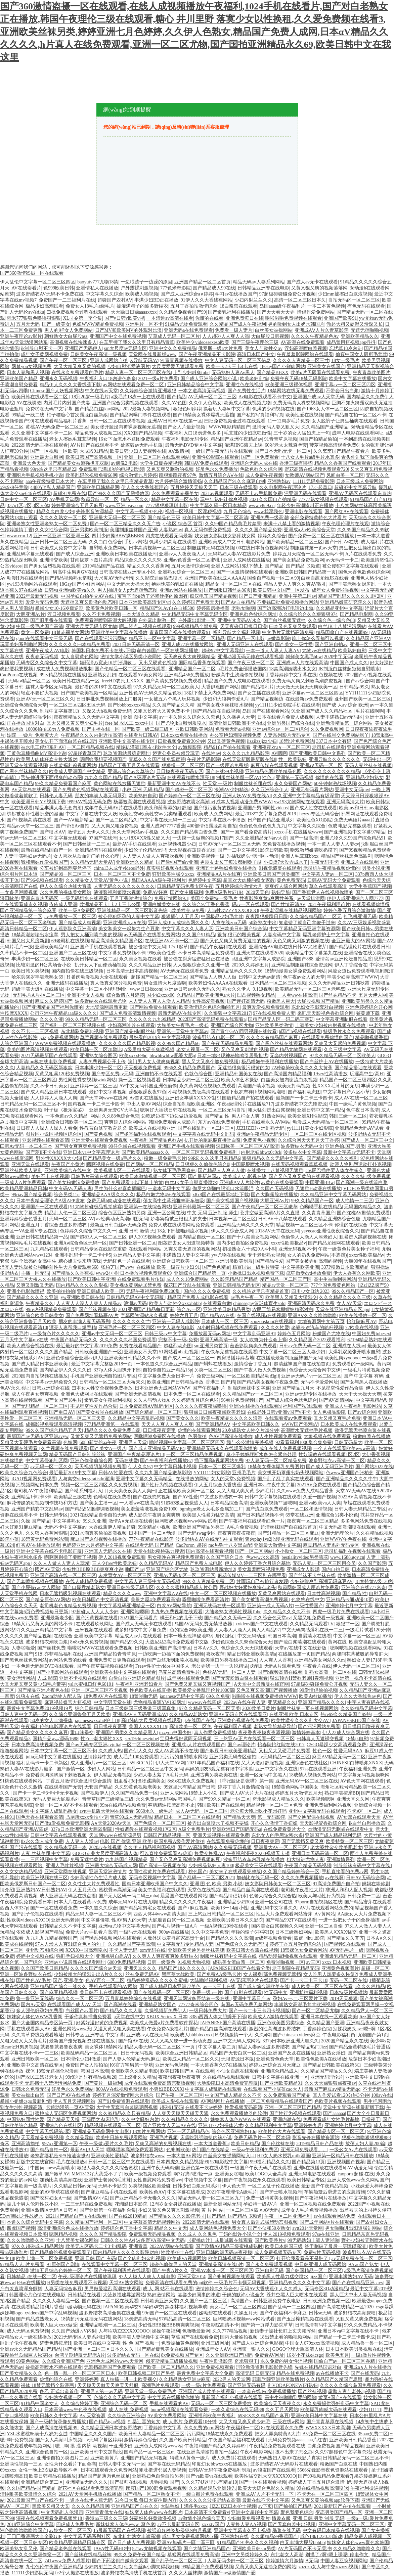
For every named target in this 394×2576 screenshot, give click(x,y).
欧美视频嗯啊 (320, 1799)
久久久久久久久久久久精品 (332, 771)
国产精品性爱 (269, 1261)
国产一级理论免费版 (227, 765)
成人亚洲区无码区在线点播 (68, 1895)
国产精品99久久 (126, 1641)
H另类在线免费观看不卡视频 (77, 2282)
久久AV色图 (174, 402)
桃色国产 (197, 1871)
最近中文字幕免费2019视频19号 (40, 1708)
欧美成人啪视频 (141, 294)
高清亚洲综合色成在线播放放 (67, 2228)
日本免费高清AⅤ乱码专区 (146, 1406)
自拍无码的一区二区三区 (354, 300)
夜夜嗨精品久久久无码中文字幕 (87, 717)
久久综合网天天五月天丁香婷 (308, 1140)
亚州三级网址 (215, 2343)
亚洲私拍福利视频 (308, 1992)
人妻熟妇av (170, 529)
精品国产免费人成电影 (198, 1563)
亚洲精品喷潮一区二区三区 (108, 2325)
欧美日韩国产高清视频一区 (93, 457)
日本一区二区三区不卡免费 (122, 874)
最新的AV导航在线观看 (54, 2192)
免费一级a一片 (207, 1992)
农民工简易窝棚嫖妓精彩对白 (282, 1309)
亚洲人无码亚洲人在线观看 (245, 644)
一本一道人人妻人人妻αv (333, 844)
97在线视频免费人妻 (274, 1013)
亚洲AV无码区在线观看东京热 (360, 493)
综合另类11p (66, 1194)
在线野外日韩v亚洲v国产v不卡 (279, 1412)
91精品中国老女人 (39, 2403)
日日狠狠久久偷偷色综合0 (202, 1164)
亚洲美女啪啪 (229, 2173)
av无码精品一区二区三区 (284, 1756)
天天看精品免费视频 (42, 2137)
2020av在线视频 (105, 1847)
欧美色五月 (337, 2355)
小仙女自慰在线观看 (237, 2071)
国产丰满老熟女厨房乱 (352, 584)
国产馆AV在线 (133, 2040)
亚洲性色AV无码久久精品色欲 (150, 692)
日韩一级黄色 (161, 1962)
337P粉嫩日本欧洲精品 (345, 1267)
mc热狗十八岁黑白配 (230, 1545)
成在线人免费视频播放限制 (64, 668)
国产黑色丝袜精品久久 (23, 771)
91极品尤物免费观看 (186, 324)
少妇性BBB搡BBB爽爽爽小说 (92, 1569)
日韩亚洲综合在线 (51, 1388)
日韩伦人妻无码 (56, 795)
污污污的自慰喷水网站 (183, 1756)
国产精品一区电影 (246, 638)
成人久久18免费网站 (187, 1279)
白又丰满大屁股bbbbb (302, 2542)
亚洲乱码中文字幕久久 (274, 1907)
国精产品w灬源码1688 (55, 1738)
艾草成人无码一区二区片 (174, 336)
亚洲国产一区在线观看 (44, 1206)
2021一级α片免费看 (158, 378)
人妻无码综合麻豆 (63, 2288)
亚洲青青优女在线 (104, 2512)
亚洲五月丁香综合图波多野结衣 (54, 1224)
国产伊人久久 (138, 1750)
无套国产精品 (98, 1787)
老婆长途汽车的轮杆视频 (317, 1327)
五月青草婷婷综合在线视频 (133, 1998)
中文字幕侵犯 (95, 1920)
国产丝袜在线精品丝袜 (88, 2554)
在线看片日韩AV (141, 735)
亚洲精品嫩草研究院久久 (346, 602)
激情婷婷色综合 (140, 2439)
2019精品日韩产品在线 (319, 2143)
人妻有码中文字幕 (282, 934)
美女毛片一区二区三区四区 (238, 2306)
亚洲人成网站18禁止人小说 (189, 1793)
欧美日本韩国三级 (284, 2246)
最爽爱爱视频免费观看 (265, 1007)
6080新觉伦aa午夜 (98, 1442)
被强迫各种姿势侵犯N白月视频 (179, 2530)
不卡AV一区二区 (364, 1811)
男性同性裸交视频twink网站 (87, 1079)
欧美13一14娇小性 (229, 1907)
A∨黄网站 (324, 1913)
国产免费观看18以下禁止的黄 (132, 1182)
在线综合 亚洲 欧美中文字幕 (83, 1635)
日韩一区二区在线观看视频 (117, 420)
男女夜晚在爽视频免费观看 (175, 1557)
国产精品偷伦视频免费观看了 (60, 2252)
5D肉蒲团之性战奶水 (21, 2216)
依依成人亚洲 (63, 904)
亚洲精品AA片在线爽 (218, 874)
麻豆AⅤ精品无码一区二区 (339, 1756)
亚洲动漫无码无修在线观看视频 (250, 656)
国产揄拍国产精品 (293, 2506)
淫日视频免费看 (63, 614)
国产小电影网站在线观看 (62, 1672)
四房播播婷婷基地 (235, 1357)
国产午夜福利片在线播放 (321, 2198)
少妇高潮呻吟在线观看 (131, 1025)
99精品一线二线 (27, 414)
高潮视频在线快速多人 (73, 342)
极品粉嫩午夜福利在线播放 (270, 1061)
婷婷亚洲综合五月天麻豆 (77, 505)
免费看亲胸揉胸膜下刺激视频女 (58, 1774)
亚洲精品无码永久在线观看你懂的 (222, 1448)
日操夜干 (370, 2119)
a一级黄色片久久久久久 (54, 1333)
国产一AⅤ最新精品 (73, 819)
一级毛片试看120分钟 (367, 1629)
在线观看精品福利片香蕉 (61, 420)
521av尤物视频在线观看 (156, 2548)
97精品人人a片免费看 (22, 2264)
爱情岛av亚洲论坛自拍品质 (343, 958)
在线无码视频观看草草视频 (299, 1164)
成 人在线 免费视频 (128, 2409)
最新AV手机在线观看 (134, 844)
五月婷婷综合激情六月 (238, 886)
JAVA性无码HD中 (112, 2548)
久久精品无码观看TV (312, 1623)
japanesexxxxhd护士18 (97, 1720)
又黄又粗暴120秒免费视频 (62, 1073)
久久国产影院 (372, 1563)
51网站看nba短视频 (179, 1351)
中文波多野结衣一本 (221, 1496)
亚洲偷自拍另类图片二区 (62, 2457)
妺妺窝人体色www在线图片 (153, 2512)
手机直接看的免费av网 (345, 1871)
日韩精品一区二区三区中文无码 (150, 1768)
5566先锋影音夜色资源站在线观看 (333, 2470)
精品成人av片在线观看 (138, 1635)
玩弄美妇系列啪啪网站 (23, 644)
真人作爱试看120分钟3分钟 (341, 2095)
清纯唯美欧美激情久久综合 (28, 2494)
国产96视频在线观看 (42, 880)
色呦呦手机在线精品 (321, 1206)
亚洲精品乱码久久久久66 (236, 971)
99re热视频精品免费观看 (51, 1309)
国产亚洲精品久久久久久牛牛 (346, 1478)
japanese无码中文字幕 (182, 1696)
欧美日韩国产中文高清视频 (100, 1599)
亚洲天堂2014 (191, 2276)
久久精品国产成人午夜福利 (238, 324)
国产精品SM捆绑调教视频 (92, 1508)
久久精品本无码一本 (65, 1847)
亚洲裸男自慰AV (113, 1956)
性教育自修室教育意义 (103, 1128)
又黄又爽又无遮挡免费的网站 (101, 1436)
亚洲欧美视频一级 (205, 856)
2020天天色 (257, 892)
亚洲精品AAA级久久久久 (108, 1194)
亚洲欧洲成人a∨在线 (124, 922)
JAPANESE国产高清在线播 (227, 2022)
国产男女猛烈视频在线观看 (52, 566)
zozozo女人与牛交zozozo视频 (329, 2566)
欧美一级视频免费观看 (147, 2173)
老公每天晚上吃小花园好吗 (258, 1811)
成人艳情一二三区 (354, 1200)
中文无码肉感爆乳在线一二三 (312, 1629)
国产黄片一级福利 (103, 2083)
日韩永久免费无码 (30, 2089)
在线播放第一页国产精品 (304, 1654)
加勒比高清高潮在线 (61, 2179)
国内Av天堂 (33, 2004)
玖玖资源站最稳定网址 (126, 753)
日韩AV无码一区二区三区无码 (229, 844)
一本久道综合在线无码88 (237, 2409)
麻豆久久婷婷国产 (54, 1001)
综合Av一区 (189, 1309)
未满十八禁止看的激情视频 (291, 523)
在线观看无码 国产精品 (149, 1545)
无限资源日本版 (237, 2059)
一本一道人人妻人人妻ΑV (273, 650)
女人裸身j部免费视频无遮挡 (272, 1974)
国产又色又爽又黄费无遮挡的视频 (235, 940)
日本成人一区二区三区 (224, 1321)
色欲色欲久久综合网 (261, 469)
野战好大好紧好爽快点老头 (247, 1587)
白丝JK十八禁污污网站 (342, 626)
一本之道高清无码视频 (201, 390)
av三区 (313, 1962)
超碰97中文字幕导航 (355, 487)
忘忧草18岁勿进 (345, 348)
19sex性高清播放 (330, 1073)
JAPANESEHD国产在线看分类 (239, 1968)
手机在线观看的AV (168, 2403)
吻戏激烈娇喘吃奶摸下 (313, 850)
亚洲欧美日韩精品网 (98, 487)
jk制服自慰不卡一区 (41, 348)
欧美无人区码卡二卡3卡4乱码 (96, 2246)
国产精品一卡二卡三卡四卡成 (344, 2337)
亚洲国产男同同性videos (263, 807)
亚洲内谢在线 (287, 2119)
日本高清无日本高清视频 (132, 971)
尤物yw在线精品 (319, 650)
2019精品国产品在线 (103, 566)
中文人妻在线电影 (175, 1327)
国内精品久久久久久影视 (82, 1285)
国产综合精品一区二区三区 (153, 1412)
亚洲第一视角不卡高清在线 (363, 1678)
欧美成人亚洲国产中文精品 (77, 771)
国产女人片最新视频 (185, 427)
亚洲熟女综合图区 (98, 1055)
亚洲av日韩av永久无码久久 (192, 989)
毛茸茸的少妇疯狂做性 (247, 433)
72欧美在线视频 (361, 1327)
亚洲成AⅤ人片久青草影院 (321, 330)
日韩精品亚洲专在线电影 (263, 287)
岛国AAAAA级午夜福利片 (158, 880)
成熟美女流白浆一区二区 (238, 1962)
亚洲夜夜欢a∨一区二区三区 (281, 747)
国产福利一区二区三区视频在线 (72, 1025)
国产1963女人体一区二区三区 (327, 408)
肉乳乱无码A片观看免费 (275, 1666)
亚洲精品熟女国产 (157, 2004)
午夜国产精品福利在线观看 (237, 2439)
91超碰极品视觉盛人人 (184, 1502)
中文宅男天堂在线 (112, 1702)
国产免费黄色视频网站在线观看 (86, 789)
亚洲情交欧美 (54, 559)
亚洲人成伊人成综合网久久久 (178, 922)
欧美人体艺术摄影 (240, 1079)
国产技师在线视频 (128, 2482)
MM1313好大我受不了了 (97, 2173)
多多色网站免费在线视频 (366, 1521)
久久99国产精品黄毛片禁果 (233, 523)
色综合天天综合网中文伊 (315, 1369)
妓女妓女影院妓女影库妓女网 (225, 535)
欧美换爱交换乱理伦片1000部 (203, 1690)
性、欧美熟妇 (292, 759)
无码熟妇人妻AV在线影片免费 (239, 553)
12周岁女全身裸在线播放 (175, 2204)
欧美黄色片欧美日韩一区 (111, 608)
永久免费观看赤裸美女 (175, 493)
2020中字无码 (338, 656)
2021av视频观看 (217, 493)
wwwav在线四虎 (205, 1702)
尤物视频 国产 (164, 2482)
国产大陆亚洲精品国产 (206, 2548)
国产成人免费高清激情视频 (127, 1013)
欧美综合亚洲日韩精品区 (181, 2052)
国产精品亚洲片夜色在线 (43, 1690)
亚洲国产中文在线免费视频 (118, 336)
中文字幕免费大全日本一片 (166, 1376)
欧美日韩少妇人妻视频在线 (138, 451)
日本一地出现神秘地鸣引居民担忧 (232, 1055)
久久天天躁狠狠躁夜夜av (330, 2083)
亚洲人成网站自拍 (109, 360)
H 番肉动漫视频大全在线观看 (98, 977)
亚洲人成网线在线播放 (246, 559)
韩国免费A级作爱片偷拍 (179, 1841)
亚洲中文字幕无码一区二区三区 (352, 2524)
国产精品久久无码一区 (227, 1617)
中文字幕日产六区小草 (346, 1091)
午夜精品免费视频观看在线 (277, 2445)
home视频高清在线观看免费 (179, 2409)
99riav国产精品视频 (31, 1194)
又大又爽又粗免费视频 (114, 825)
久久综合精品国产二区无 (316, 916)
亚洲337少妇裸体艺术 (220, 2125)
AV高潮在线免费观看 (302, 342)
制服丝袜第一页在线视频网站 (307, 1708)
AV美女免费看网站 (166, 2415)
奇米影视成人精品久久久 (278, 1799)
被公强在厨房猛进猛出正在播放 (196, 958)
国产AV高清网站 (336, 1400)
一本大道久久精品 (141, 614)
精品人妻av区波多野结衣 (264, 2046)
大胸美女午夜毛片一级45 (183, 1025)
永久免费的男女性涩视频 (286, 2361)
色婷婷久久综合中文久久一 (88, 1230)
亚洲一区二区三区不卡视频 (99, 1690)
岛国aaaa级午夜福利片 (282, 306)
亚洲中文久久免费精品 (172, 348)
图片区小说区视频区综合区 (54, 1134)
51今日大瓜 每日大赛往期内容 (146, 2500)
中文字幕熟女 (66, 1521)
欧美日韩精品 (245, 2143)
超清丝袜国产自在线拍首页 (302, 1363)
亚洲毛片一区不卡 (144, 324)
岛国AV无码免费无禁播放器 (203, 1623)
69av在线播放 (31, 2282)
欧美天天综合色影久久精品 (266, 2488)
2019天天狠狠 (344, 1998)
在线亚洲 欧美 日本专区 (293, 1714)
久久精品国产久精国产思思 (334, 2379)
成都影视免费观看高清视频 (54, 1424)
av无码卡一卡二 (342, 559)
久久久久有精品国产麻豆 (272, 1037)
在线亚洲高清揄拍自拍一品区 (207, 2451)
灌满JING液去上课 (243, 445)
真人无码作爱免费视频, (208, 529)
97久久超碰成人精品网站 (37, 2246)
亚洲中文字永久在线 (276, 1768)
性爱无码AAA (348, 1750)
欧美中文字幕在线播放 (352, 378)
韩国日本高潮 (282, 1635)
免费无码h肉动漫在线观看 (114, 1200)
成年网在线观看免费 (188, 1678)
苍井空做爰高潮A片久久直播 (270, 1212)
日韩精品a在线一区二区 (31, 2276)
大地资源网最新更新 (106, 1007)
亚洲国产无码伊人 (83, 348)
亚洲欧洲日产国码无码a (236, 1829)
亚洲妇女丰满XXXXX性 (190, 1097)
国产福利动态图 (304, 1091)
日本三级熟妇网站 (294, 1932)
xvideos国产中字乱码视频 (51, 2312)
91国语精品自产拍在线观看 (245, 1097)
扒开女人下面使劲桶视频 (100, 964)
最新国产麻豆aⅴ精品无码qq (332, 2089)
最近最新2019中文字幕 (72, 1472)
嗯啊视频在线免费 (105, 1164)
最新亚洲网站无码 (222, 2204)
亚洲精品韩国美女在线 (238, 1073)
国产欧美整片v (270, 2240)
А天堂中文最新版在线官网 (261, 1684)
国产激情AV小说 (91, 2198)
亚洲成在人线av (349, 1345)
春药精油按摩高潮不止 (171, 1805)
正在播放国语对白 (25, 723)
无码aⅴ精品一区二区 (29, 680)
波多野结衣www (147, 2155)
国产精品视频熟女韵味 (68, 578)
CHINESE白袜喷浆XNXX (356, 1762)
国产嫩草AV (56, 2173)
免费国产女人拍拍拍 (86, 2065)
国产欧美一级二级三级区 (147, 729)
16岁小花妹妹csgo (305, 2355)
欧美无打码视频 (293, 1085)
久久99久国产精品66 (178, 1043)
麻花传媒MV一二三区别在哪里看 (252, 1575)
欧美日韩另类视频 (30, 971)
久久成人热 (110, 1750)
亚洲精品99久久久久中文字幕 (299, 2282)
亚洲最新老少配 (57, 1617)
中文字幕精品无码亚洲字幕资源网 (304, 928)
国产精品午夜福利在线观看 (218, 946)
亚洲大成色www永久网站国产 (358, 2179)
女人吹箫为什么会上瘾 (263, 1339)
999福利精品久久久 (270, 2161)
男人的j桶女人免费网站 (68, 330)
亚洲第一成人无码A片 (270, 1605)
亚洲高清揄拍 (25, 2143)
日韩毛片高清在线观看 (94, 1176)
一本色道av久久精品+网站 (72, 1116)
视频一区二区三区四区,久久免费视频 (99, 1484)
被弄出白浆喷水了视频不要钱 (218, 1823)
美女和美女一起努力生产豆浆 (129, 928)
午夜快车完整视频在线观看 (229, 1351)
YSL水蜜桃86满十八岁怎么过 (37, 2433)
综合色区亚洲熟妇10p (234, 2131)
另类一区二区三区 (213, 1369)
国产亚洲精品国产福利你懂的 (52, 1007)
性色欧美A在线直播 (150, 1690)
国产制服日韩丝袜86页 (227, 590)
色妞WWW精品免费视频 (97, 324)
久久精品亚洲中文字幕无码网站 (333, 1194)
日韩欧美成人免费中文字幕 (58, 547)
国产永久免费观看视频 (269, 2264)
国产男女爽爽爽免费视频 (80, 1146)
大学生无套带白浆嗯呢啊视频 (127, 2107)
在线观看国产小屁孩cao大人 (273, 2089)
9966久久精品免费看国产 (189, 1067)
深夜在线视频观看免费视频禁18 (49, 2518)
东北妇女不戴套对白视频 (317, 1007)
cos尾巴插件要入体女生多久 (334, 1170)
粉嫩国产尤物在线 (331, 1333)
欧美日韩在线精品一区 (75, 680)
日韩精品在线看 (84, 2294)
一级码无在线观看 (138, 1932)
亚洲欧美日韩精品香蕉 (353, 2439)
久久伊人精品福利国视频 (149, 1847)
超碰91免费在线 (69, 493)
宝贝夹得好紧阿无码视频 (186, 1738)
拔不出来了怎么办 (294, 2451)
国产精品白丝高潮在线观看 (250, 1889)
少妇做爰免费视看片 (248, 2518)
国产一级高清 (304, 838)
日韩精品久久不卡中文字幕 (68, 1926)
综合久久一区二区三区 (79, 1998)
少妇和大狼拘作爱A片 (226, 699)
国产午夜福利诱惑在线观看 (122, 2270)
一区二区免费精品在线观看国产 (279, 2101)
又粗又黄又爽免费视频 (359, 2318)
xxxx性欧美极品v (288, 1243)
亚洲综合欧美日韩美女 (39, 1315)
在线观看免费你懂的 (228, 1841)
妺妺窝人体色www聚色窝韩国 (358, 2542)
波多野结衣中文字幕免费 (141, 1629)
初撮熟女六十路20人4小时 (249, 1249)
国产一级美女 (56, 324)
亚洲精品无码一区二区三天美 (74, 1418)
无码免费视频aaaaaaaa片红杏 (297, 2439)
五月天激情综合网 (190, 566)
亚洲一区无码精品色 (188, 2131)
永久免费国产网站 (293, 783)
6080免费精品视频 (126, 1962)
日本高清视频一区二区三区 (157, 547)
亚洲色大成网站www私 (158, 2445)
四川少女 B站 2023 (310, 1291)
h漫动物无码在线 (83, 2306)
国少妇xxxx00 (160, 995)
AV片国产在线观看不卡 (94, 445)
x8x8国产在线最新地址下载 (220, 1194)
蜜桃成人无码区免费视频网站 (65, 2113)
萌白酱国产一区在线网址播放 (168, 650)
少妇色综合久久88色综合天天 (241, 1641)
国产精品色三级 (163, 517)
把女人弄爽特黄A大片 (277, 2433)
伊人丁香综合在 (351, 964)
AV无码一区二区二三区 (212, 396)
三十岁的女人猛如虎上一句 (301, 433)
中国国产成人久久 (349, 662)
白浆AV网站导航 (174, 1605)
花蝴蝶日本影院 (131, 2204)
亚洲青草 (138, 2246)
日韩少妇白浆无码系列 (196, 2185)
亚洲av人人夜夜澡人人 (182, 553)
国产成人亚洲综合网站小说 (209, 378)
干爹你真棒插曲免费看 (88, 2016)
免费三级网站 (210, 1376)
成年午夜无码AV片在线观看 (113, 807)
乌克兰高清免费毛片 (179, 1672)
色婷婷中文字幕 (204, 880)
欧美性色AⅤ (152, 2192)
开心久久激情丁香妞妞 (274, 1823)
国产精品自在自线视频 (216, 711)
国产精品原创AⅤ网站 (48, 1599)
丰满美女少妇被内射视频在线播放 (331, 1025)
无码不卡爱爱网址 (319, 1382)
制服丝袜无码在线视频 (210, 547)
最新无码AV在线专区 (180, 1013)
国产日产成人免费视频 (131, 2542)
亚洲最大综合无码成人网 (111, 1865)
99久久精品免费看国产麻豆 (63, 783)
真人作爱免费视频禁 (215, 1732)
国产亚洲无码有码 (246, 2385)
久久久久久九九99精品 (152, 1019)
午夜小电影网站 (256, 2451)
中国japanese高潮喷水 (52, 2167)
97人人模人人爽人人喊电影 (147, 2276)
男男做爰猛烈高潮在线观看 (112, 2288)
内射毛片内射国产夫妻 (66, 402)
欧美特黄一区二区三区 (349, 1841)
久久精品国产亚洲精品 (324, 427)
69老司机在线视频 (70, 940)
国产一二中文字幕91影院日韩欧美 (253, 850)
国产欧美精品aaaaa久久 (146, 1152)
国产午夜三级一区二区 (250, 662)
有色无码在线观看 (366, 306)
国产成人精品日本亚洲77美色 (170, 1986)
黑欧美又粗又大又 (51, 2506)
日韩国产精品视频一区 (166, 1835)
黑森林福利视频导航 (186, 2306)
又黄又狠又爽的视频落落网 (319, 287)
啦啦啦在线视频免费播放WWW (264, 1696)
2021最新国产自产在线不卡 (35, 2500)
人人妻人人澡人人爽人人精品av (89, 1303)
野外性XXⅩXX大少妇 (58, 1158)
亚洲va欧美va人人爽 (320, 1502)
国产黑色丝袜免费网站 (23, 1660)
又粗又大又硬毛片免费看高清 (30, 1442)
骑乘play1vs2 (258, 1539)
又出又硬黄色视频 (157, 662)
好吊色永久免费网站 (72, 2089)
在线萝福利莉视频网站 (72, 765)
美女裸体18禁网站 (103, 2046)
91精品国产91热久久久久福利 (247, 2542)
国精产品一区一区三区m (149, 2451)
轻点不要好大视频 (39, 692)
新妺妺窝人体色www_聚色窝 (125, 2524)
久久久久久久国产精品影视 (127, 1043)
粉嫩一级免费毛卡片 (165, 1158)
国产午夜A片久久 (170, 2270)
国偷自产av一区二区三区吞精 (345, 2361)
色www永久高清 (262, 1557)
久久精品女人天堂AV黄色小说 (97, 880)
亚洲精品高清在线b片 (221, 2264)
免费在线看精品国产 (140, 1345)
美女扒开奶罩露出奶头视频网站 (290, 1472)
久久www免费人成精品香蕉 (305, 1490)
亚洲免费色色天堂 (275, 2059)
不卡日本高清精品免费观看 (206, 952)
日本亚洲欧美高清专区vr (144, 602)
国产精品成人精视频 (79, 922)
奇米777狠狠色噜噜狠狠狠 (34, 318)
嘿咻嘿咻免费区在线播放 (159, 1436)
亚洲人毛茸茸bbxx (299, 856)
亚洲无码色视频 (171, 2065)
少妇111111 (370, 2409)
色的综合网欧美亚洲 (191, 1629)
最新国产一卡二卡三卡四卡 (304, 1097)
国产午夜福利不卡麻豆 (283, 2312)
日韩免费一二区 (363, 1895)
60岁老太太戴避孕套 (286, 445)
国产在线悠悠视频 (152, 1496)
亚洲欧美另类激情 (274, 1025)
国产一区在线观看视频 (262, 2482)
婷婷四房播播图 (212, 608)
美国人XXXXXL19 (148, 1726)
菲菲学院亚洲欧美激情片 (278, 2379)
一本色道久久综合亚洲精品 (164, 1363)
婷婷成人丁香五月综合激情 (316, 2482)
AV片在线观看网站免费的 (326, 1907)
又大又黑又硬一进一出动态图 (180, 2040)
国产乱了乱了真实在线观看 (285, 1478)
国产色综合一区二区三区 (159, 1823)
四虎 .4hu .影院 (309, 1938)
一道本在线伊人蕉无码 (89, 2500)
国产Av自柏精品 (238, 602)
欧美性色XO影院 (314, 819)
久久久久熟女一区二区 (63, 517)
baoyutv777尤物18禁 (97, 281)
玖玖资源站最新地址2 (212, 1569)
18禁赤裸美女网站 (70, 632)
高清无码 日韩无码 (254, 2373)
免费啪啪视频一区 (285, 1962)
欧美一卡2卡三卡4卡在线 (232, 366)
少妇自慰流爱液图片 (128, 366)
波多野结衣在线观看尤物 (101, 1001)
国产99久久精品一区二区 (224, 1799)
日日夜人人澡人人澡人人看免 (46, 1128)
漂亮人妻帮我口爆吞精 (72, 1327)
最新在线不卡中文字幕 (265, 2500)
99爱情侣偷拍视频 (318, 1690)
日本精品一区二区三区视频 (278, 983)
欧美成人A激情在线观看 (273, 2016)
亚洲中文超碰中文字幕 (254, 2512)
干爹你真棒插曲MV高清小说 (36, 753)
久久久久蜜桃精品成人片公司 (186, 1587)
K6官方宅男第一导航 (131, 2065)
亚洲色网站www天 (72, 2028)
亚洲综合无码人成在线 (253, 463)
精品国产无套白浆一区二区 (238, 2052)
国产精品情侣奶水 (228, 1895)
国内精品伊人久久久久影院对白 (126, 2252)
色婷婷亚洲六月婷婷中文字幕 (92, 1545)
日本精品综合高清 (229, 1502)
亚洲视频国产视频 (346, 2161)
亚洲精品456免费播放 (186, 674)
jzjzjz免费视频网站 (59, 1037)
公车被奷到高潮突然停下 (65, 868)
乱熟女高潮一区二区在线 (330, 1672)
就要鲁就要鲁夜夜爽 (61, 2046)
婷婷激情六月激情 (284, 2560)
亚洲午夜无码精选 (160, 2167)
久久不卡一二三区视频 (34, 1031)
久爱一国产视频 (319, 1496)
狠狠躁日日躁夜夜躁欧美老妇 (214, 1412)
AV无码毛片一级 (347, 1950)
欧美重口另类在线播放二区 (229, 1660)
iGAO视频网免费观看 (33, 1478)
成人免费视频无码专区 (277, 2252)
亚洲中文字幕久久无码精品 (145, 1478)
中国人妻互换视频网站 (343, 2560)
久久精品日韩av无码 (75, 2185)
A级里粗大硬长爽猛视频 (149, 1049)
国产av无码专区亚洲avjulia (92, 1744)
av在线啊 (334, 1877)
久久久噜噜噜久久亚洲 (30, 2240)
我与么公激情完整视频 (249, 1442)
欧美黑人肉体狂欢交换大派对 (46, 759)
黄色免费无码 (291, 880)
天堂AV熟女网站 (126, 2282)
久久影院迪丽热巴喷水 (158, 578)
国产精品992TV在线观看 (290, 1920)
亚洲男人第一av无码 (102, 2391)
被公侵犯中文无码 (147, 946)
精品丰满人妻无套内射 (58, 807)
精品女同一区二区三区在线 (233, 584)
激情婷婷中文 (97, 1756)
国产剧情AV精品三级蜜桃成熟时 (229, 2246)
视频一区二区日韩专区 (23, 2542)
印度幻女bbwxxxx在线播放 (220, 2464)
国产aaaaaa (334, 2113)
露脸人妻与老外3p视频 (351, 2391)
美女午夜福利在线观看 (161, 1889)
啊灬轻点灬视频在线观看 (145, 626)
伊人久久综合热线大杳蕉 (65, 886)
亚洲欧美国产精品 (19, 378)
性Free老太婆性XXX (102, 1738)
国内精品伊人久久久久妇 (65, 1369)
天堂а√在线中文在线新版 (301, 1648)
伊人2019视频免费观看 (152, 1236)
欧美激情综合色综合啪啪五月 (209, 1007)
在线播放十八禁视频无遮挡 (275, 1170)
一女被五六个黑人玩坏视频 (172, 699)
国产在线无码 (365, 2373)
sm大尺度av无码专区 (125, 348)
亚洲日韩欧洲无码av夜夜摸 (224, 2252)
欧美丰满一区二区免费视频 (44, 2258)
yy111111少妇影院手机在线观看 (287, 705)
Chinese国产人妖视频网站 (56, 390)
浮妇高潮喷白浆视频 (305, 348)
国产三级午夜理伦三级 (254, 342)
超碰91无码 (171, 2107)
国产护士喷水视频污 (281, 2192)
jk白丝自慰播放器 (367, 1823)
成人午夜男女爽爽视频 (34, 1394)
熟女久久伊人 (236, 989)
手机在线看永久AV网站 (266, 1122)
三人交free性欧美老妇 (114, 1563)
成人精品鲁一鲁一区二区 (367, 2343)
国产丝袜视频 (312, 2391)
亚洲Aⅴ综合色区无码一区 (80, 1243)
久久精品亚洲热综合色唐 (334, 1218)
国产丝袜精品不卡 (337, 995)
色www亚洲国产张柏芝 (350, 1472)
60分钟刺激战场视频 (335, 783)
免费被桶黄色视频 (180, 2343)
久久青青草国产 (318, 1212)
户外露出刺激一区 (157, 620)
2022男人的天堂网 (231, 2379)
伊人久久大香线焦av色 (357, 1696)
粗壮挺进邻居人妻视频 (162, 2470)
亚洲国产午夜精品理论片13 (136, 1454)
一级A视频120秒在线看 (224, 1926)
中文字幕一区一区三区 (356, 1635)
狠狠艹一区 (347, 1623)
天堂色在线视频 (203, 1889)
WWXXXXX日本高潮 (327, 2427)
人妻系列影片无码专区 (286, 735)
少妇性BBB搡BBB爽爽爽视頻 (168, 2325)
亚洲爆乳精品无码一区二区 (349, 1956)
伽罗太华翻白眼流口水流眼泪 (223, 1188)
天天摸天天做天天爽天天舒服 (108, 2385)
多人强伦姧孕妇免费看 (39, 2010)
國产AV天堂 (47, 1569)
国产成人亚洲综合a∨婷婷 (187, 294)
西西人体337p (14, 1907)
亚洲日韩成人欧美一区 (100, 1291)
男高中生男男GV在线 (75, 572)
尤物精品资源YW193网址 (159, 1702)
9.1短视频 (263, 989)
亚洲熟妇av (279, 481)
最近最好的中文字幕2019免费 (86, 1345)
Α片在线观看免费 (363, 553)
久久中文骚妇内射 (140, 2119)
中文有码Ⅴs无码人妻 (70, 1188)
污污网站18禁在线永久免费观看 (220, 2433)
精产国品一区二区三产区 (286, 1279)
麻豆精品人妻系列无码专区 (331, 1545)
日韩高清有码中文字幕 (318, 2325)
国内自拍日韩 (335, 1569)
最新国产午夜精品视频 (324, 2185)
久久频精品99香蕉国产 (274, 2536)
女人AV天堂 (349, 1303)
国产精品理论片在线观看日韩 (359, 946)
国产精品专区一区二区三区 (336, 2131)
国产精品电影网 (356, 614)
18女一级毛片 (345, 360)
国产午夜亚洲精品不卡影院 (207, 354)
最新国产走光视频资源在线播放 (82, 2040)
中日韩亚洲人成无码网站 (320, 2264)
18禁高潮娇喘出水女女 (292, 668)
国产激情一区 (70, 1768)
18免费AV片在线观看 (105, 1696)
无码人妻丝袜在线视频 (368, 765)
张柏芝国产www (117, 1267)
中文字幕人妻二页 (217, 2046)
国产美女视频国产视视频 (232, 1200)
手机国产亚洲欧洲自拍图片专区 (103, 1376)
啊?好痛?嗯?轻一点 (193, 2173)
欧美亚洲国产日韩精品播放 (175, 1382)
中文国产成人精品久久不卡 (233, 2095)
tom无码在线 (153, 1950)
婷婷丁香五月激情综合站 (295, 1944)
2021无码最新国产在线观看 (49, 1055)
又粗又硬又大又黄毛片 (23, 2040)
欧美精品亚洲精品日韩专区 (77, 2542)
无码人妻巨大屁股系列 (56, 1799)
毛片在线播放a (71, 2161)
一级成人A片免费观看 (23, 1182)
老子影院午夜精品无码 (295, 1968)
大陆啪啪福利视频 (208, 1980)
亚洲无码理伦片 (337, 1533)
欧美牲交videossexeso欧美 (202, 342)
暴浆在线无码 (286, 2530)
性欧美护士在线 (177, 2252)
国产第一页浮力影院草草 (267, 2325)
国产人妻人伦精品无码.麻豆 (132, 2059)
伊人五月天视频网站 (74, 2101)
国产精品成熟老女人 (37, 2318)
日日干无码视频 (137, 2052)
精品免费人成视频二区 (98, 433)
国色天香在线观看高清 (39, 1817)
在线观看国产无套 (63, 1787)
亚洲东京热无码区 (39, 898)
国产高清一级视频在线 (162, 1865)
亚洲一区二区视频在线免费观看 (313, 2204)
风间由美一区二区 (345, 475)
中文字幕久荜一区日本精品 (218, 505)
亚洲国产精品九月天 (293, 1388)
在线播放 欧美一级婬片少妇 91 (168, 1267)
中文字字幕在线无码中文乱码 (203, 1134)
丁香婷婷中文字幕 (162, 2427)
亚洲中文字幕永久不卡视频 (242, 2530)
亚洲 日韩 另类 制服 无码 (318, 2518)
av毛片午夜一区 (247, 1297)
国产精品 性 (217, 1116)
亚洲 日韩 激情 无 (137, 1230)
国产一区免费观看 (260, 457)
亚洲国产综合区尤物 (232, 1025)
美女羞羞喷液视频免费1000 (149, 1508)
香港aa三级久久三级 (106, 2518)
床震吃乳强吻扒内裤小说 (206, 2137)
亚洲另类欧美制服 (89, 529)
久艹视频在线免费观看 (64, 1448)
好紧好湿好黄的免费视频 (102, 2022)
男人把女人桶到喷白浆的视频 (91, 934)
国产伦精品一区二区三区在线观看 (131, 668)
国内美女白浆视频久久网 (277, 1926)
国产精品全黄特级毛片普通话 (359, 2046)
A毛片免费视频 (242, 1527)
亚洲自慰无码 (269, 2270)
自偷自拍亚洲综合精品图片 (136, 1678)
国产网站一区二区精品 (149, 1164)
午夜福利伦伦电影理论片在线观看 (56, 1726)
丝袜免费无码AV (142, 1974)
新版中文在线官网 (35, 2161)
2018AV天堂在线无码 (277, 1230)
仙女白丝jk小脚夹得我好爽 (151, 2566)
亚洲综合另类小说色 (337, 1515)
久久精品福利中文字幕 (268, 2125)
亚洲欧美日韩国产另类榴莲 (271, 874)
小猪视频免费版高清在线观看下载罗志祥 (210, 1091)
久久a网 (263, 2034)
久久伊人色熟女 (205, 402)
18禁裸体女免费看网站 (303, 1950)
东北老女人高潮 (286, 2554)
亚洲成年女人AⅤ (212, 2349)
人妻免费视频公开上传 (102, 1061)
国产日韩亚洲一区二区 (132, 1243)
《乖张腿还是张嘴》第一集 (245, 1780)
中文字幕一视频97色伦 (139, 511)
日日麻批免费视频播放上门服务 (109, 699)
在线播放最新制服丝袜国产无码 (289, 1357)
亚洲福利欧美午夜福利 (211, 2415)
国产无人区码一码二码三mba (128, 1895)
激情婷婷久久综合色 (216, 2288)
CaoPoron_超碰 (191, 1545)
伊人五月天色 (82, 1889)
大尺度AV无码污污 (113, 578)
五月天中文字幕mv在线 (24, 1339)
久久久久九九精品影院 (245, 753)
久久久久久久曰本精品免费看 (79, 644)
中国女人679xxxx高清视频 (312, 2343)
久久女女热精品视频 (21, 1871)
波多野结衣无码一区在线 (133, 2355)
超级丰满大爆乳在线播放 (37, 989)
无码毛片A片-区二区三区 (39, 995)
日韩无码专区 (54, 1515)
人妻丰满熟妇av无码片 (27, 856)
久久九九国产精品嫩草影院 (163, 1472)
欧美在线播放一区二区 (362, 1315)
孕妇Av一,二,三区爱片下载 (300, 1998)
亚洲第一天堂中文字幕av (182, 1031)
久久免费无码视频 (233, 1847)
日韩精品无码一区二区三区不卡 (33, 1103)
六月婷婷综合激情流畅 (178, 481)
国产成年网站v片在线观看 (327, 2222)
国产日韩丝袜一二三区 (86, 844)
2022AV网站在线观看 (171, 2246)
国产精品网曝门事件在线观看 (140, 414)
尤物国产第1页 (373, 2034)
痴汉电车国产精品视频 (213, 596)
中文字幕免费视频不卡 (121, 952)
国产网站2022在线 (374, 1466)
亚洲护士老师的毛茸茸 (107, 2179)
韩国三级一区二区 (348, 1116)
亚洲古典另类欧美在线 (213, 1774)
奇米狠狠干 (246, 2361)
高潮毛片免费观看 (160, 2385)
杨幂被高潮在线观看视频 (139, 801)
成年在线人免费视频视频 (285, 1448)
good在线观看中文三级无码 (44, 638)
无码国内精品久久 (363, 1206)
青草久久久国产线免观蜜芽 (157, 759)
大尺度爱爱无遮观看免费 (178, 366)
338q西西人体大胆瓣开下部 (217, 2016)
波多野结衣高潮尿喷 (355, 2312)
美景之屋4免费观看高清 (155, 1599)
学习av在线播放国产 (236, 294)
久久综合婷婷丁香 (79, 2403)
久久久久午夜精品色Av (315, 336)
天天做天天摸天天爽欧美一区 (306, 686)
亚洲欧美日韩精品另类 (226, 1309)
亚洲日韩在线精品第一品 (42, 1236)
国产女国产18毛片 (63, 1400)
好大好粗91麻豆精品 (21, 1527)
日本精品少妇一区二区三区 (191, 1079)
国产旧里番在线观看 (51, 620)
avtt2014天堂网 (307, 2228)
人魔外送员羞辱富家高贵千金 (173, 1938)
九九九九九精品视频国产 (51, 1938)
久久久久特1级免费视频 (366, 1176)
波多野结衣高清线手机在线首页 (134, 2572)
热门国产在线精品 (210, 2149)
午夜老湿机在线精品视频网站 (290, 910)
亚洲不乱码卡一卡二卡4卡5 (83, 1255)
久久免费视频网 (326, 729)
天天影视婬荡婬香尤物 (191, 850)
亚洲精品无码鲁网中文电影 (101, 2131)
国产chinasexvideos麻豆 (297, 2034)
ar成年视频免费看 (273, 1938)
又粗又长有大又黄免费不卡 (162, 711)
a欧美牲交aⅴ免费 (187, 910)
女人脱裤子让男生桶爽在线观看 (345, 420)
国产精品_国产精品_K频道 (292, 566)
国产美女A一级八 (108, 1448)
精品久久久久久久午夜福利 (187, 1901)
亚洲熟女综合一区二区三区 (186, 572)
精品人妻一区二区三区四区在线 (138, 372)
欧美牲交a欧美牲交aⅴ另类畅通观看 (155, 813)
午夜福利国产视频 (233, 1726)
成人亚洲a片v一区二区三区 (99, 1762)
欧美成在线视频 (16, 1944)
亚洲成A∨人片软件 (239, 1182)
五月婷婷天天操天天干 (193, 487)
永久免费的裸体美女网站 (65, 892)
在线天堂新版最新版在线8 (249, 759)
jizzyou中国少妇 (175, 1732)
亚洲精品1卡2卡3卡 (31, 1496)
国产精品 (176, 396)
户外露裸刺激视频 (139, 287)
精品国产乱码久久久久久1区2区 (351, 596)
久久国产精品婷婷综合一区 (291, 1871)
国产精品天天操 (63, 2119)
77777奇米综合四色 (198, 2004)
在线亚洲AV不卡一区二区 (171, 940)
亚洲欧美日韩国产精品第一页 (305, 572)
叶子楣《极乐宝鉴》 (65, 1110)
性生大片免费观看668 (76, 1267)
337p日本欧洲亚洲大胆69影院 (82, 1829)
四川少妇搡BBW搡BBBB (117, 535)
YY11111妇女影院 (211, 1472)
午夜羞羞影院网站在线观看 (305, 354)
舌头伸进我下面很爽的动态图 (51, 777)
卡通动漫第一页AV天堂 (70, 2107)
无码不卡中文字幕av (65, 1527)
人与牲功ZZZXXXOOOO (232, 910)
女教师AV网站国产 (304, 475)
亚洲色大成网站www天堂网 (114, 2361)
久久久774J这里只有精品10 (209, 2482)
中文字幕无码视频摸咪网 (364, 1774)
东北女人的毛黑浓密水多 (277, 1835)
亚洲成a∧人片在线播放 (367, 2367)
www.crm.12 (19, 535)
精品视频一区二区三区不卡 (304, 1224)
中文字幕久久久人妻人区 (187, 928)
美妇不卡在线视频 (50, 1176)
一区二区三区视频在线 (145, 1744)
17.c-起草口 (320, 487)
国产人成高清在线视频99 (52, 2427)
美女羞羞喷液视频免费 (260, 1569)
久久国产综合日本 (225, 1557)
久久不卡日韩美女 (49, 1085)
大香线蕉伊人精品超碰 (112, 1527)
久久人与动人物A (151, 1400)
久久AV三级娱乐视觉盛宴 (364, 922)
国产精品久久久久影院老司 (176, 2216)
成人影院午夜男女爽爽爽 (154, 1515)
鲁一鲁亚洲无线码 (35, 1998)
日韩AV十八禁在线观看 (282, 1218)
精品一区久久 (135, 499)
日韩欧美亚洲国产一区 (98, 1351)
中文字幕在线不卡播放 (222, 819)
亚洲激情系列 (340, 1859)
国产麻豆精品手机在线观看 (109, 2192)
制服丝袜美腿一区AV (238, 777)
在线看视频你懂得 (371, 904)
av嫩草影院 (278, 638)
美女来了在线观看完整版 (235, 1871)
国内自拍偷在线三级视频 (77, 971)
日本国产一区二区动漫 (152, 1533)
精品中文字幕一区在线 (174, 499)
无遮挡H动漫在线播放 (318, 1188)
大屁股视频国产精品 (318, 1001)
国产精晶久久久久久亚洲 (32, 1297)
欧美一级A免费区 (76, 910)
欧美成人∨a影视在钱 (244, 1176)
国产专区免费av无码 (112, 1073)
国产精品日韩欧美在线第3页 (332, 2065)
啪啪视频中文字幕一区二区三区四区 (186, 1442)
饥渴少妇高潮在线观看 (172, 541)
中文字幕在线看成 (186, 2192)
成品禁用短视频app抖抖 (351, 342)
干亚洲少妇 (120, 2445)
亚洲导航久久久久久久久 (334, 759)
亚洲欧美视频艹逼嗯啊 (273, 1502)
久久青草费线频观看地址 (37, 2034)
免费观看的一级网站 (353, 1363)
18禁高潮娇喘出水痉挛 (34, 934)
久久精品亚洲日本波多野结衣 (111, 2427)
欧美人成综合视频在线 (30, 1345)
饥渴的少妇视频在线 (273, 408)
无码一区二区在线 (348, 1980)
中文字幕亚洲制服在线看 (341, 1019)
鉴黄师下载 (368, 1013)
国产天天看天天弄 (276, 312)
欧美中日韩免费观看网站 (121, 2137)
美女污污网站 (21, 1678)
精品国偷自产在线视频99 (342, 632)
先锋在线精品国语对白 (318, 2367)
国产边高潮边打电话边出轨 (285, 608)
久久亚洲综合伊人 (270, 789)
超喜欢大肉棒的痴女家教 (249, 880)
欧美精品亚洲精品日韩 (23, 1188)
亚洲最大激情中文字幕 (277, 1545)
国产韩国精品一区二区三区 (314, 2270)
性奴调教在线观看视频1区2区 (329, 1454)
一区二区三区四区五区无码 (77, 705)
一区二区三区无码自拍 (222, 1110)
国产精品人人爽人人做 (212, 977)
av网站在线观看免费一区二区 (134, 384)
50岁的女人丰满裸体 (51, 1720)
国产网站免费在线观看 (153, 1007)
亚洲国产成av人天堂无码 (318, 396)
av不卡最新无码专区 (179, 2524)
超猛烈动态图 (178, 1345)
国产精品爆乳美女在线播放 (165, 2349)
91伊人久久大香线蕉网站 (206, 300)
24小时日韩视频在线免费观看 (227, 1327)
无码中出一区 (377, 759)
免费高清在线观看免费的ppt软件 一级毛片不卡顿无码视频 (206, 2282)
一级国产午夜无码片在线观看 (222, 451)
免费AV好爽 (155, 892)
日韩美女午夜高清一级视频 (98, 354)
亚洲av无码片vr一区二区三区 (311, 1376)
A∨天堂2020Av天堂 (111, 1823)
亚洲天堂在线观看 (30, 1164)
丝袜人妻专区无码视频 (49, 686)
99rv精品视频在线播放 (63, 674)
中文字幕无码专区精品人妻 (185, 1944)
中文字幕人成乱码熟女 (53, 1811)
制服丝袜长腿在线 (253, 783)
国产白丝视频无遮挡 (284, 620)
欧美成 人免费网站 (213, 813)
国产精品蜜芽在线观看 (367, 1901)
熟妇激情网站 (161, 2294)
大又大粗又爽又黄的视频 (79, 366)
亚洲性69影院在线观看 (215, 457)
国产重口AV (61, 1412)
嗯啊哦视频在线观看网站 (356, 1648)
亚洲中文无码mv (352, 789)
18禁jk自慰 (357, 1738)
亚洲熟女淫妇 (331, 2052)
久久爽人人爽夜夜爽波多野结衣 (165, 1956)
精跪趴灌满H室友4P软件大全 (146, 747)
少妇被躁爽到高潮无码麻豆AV (321, 1581)
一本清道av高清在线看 (169, 318)
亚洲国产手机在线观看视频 (98, 946)
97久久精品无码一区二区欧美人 (166, 686)
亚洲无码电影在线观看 (312, 2173)
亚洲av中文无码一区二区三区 (112, 1333)
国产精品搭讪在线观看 (358, 1067)
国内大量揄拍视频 (239, 2337)
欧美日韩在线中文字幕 (97, 2343)
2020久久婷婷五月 (250, 964)
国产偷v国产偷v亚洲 (177, 862)
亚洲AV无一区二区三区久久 (45, 699)
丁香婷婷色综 (317, 2028)
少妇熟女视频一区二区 (67, 2397)
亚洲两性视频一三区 (21, 2464)
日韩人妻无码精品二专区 (360, 1508)
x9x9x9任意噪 (14, 487)
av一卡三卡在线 (219, 1986)
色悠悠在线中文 (307, 1599)
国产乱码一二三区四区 (291, 2306)
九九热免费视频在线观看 (177, 1611)
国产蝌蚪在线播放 (213, 1363)
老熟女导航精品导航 (275, 1726)
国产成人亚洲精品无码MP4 (157, 1448)
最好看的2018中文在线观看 (103, 686)
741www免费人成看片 (67, 2560)
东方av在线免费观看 (219, 1122)
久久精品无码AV (156, 1563)
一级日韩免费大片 (208, 2010)
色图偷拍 (197, 1436)
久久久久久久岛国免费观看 (128, 1339)
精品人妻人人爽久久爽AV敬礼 (295, 584)
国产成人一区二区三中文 (367, 1140)
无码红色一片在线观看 (126, 1261)
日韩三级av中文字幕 (165, 1333)
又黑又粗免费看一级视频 (319, 1617)
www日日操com (146, 989)
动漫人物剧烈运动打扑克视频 (360, 1164)
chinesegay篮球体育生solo (259, 1303)
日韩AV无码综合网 (365, 1877)
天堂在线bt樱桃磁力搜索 (158, 1551)
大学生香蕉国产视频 (370, 886)
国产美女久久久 (182, 1418)
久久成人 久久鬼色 (197, 2234)
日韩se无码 (320, 2312)
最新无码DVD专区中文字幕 (193, 445)
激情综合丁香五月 (253, 1363)
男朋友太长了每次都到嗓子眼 (230, 862)
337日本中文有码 (333, 741)
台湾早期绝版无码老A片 (80, 2355)
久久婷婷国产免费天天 (195, 602)
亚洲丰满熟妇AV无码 (351, 2276)
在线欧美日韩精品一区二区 (89, 958)
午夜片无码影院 (203, 759)
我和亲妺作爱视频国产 (44, 862)
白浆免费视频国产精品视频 (335, 2445)
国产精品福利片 (257, 686)
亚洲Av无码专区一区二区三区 (184, 1575)
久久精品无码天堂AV (92, 862)
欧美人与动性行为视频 (321, 1895)
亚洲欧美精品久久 (360, 336)
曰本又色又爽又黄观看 (292, 626)
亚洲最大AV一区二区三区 (281, 1847)
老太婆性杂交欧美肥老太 (336, 1847)
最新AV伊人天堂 (87, 2149)
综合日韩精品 (89, 1708)
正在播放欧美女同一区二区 (186, 1490)
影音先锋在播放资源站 (315, 2137)
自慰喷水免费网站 (108, 547)
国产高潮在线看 (120, 2004)
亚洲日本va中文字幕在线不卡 (349, 2331)
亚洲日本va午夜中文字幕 (269, 1484)
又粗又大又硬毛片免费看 (284, 1750)
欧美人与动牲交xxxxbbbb (175, 1303)
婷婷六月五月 (184, 1315)
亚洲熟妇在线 (234, 2536)
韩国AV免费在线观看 (206, 463)
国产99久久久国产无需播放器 (118, 493)
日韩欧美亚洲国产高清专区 (163, 1648)
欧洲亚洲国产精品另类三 (198, 1527)
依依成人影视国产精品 (39, 1932)
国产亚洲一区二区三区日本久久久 (99, 2349)
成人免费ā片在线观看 (234, 2457)
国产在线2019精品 (127, 2216)
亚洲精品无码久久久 (86, 2482)
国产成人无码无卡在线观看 (144, 1623)
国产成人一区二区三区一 (189, 1357)
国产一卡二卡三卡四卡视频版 (259, 2010)
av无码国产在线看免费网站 (152, 934)
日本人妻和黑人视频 (28, 372)
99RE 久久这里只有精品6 (214, 1158)
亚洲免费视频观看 (215, 2367)
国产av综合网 (360, 680)
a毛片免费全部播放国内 (242, 668)
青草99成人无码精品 (131, 1817)
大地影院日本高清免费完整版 (227, 2083)
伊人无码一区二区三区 (356, 1666)
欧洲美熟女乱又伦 (19, 2548)
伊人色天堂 (234, 2185)
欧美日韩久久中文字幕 (53, 2415)
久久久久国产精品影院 (103, 2234)
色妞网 (70, 1442)
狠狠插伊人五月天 (180, 916)
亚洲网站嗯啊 (135, 1611)
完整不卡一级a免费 (178, 1339)
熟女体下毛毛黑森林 (174, 1170)
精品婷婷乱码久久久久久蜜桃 (157, 1980)
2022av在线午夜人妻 (244, 1702)
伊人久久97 (140, 1466)
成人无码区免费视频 (28, 2331)
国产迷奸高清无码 (246, 1001)
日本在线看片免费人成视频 (285, 717)
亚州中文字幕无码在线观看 (317, 1811)
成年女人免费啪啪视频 (335, 590)
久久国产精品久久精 (173, 705)
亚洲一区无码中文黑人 (263, 1774)
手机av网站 (135, 541)
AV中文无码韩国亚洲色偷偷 (148, 1085)
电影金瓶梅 (12, 408)
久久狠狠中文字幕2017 (227, 1013)
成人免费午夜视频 (264, 475)
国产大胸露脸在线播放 (274, 1194)
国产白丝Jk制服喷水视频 (172, 1660)
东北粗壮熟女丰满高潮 (136, 2536)
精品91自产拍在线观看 (227, 747)
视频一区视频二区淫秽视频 (193, 511)
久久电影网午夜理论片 (282, 487)
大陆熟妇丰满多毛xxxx (184, 2506)
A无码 (311, 2560)
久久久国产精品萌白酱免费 (190, 831)
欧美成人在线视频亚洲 (152, 1128)
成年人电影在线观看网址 (358, 433)
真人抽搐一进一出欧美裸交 (128, 2379)
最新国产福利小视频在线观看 (231, 2397)
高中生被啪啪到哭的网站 (290, 2397)
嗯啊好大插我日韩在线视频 (168, 1110)
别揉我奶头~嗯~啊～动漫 (253, 856)
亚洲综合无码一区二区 (123, 2403)
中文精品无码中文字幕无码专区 (195, 614)
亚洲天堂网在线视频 (65, 1871)
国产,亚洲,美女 (68, 1980)
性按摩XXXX (14, 1013)
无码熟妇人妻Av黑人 (233, 372)
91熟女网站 (274, 1116)
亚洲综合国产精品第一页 (200, 1273)
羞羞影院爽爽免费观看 (253, 1345)
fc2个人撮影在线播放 (77, 2572)
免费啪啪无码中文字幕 (49, 408)
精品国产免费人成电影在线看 (197, 1297)
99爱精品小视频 (154, 1527)
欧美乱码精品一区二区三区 (90, 2052)
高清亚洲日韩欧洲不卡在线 (237, 723)
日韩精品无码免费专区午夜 (185, 886)
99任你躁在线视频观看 (132, 1146)
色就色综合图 (198, 1073)
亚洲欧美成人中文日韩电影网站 (231, 541)
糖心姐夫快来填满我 (79, 1261)
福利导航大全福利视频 (236, 632)
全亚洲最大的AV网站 (353, 940)
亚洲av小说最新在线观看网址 (74, 1962)
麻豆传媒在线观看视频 (274, 765)
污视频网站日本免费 (37, 1484)
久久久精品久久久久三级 (345, 1297)
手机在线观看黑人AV (28, 2028)
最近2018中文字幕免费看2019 (266, 813)
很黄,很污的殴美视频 (239, 934)
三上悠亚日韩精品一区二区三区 (221, 1913)
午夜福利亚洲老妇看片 (139, 1684)
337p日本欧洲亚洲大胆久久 (290, 2040)
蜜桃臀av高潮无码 (117, 1889)
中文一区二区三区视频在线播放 (223, 1593)
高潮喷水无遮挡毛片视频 (307, 1430)
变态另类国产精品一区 (338, 2512)
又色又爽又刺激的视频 (169, 469)
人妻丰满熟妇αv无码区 (339, 717)
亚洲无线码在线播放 (67, 983)
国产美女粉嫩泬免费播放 (73, 1182)
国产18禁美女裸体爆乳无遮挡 (203, 414)
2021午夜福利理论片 (329, 904)
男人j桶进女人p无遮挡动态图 (127, 590)
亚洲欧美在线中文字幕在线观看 (123, 1672)
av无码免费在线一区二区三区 (362, 2258)
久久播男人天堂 (238, 717)
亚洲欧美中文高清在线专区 (127, 741)
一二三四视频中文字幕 (44, 1859)
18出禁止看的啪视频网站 (286, 2337)
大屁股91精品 (94, 451)
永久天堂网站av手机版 (135, 831)
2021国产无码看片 (139, 1617)
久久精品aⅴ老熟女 (188, 1714)
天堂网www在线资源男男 (115, 1835)
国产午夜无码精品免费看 (227, 1043)
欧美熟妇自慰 (352, 650)
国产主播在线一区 (101, 729)
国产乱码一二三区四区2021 (206, 1877)
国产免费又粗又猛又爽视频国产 (198, 1684)
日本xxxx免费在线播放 (184, 735)
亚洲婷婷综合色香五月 (23, 1218)
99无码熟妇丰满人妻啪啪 (313, 2240)
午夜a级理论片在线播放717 (245, 1103)
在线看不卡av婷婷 (203, 2107)
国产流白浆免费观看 (267, 1508)
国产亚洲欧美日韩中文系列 (317, 753)
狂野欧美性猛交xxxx (173, 874)
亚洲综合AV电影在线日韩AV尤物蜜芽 (288, 946)
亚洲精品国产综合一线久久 (58, 1986)
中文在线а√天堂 (101, 390)
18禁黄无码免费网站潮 (44, 1539)
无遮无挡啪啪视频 (369, 330)
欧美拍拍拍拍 (61, 1291)
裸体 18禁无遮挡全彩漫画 (52, 2071)
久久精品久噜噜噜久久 (356, 2548)
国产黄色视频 (98, 1134)
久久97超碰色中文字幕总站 (343, 2451)
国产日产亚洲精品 (257, 596)
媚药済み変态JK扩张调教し (108, 662)
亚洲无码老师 (65, 1920)
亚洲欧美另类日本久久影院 (235, 1920)
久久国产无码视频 (274, 1188)
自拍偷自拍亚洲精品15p (167, 1369)
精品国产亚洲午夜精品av (236, 439)
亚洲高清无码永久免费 (311, 1303)
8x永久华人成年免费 (42, 1841)
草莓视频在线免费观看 (103, 1037)
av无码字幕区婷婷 (103, 2439)
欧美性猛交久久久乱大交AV (300, 1720)
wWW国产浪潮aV (300, 1424)
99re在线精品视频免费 (123, 1805)
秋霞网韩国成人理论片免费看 (308, 1587)
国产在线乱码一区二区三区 (206, 1128)
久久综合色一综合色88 (331, 620)
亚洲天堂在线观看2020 (259, 952)
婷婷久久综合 (272, 535)
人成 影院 (47, 1678)
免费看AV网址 (269, 2355)
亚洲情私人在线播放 (97, 287)
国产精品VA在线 (217, 1315)
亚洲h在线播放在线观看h (255, 1406)
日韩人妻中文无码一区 (23, 1714)
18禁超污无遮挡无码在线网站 (91, 2318)
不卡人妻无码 (123, 1950)
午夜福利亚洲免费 (358, 1768)
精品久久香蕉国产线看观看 (342, 463)
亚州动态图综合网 (44, 1950)
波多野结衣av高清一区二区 (337, 1460)
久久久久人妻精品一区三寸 (301, 360)
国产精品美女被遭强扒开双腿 (78, 463)
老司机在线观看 (328, 747)
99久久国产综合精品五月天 (54, 1430)
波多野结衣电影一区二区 (218, 1037)
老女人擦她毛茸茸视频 (72, 439)
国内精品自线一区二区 (201, 1236)
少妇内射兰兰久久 (253, 300)
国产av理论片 (241, 1744)
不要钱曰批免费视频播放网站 (287, 602)
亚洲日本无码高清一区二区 (320, 1853)
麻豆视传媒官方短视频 (67, 1702)
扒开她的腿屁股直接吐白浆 (212, 1140)
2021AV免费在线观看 (319, 1484)
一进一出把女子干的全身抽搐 (349, 1920)
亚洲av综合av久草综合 (131, 771)
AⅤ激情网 (178, 451)
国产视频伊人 (95, 1793)
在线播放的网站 (192, 1478)
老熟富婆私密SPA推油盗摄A (59, 2155)
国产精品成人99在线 (214, 287)
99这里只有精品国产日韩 (189, 1787)
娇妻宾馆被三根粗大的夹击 (178, 1218)
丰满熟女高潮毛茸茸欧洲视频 (304, 2004)
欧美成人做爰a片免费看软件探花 (164, 2022)
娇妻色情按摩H (55, 2343)
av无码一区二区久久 (51, 1466)
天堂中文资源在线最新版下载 (353, 2107)
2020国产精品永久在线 (344, 2040)
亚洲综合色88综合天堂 (23, 705)
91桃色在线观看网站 (22, 1780)
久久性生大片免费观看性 (94, 1883)
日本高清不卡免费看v (206, 2512)
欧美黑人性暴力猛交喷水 (282, 2276)
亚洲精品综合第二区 (42, 2482)
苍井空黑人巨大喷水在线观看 (296, 2294)
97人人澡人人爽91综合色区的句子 (70, 1944)
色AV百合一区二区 (104, 1980)
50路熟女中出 (263, 922)
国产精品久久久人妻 (121, 2010)
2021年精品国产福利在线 (213, 1762)
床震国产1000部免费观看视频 (156, 2488)
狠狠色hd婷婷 (187, 408)
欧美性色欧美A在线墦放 (321, 2059)
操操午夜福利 (166, 2331)
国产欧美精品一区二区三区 (294, 541)
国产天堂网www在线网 (103, 1097)
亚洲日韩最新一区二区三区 (201, 1206)
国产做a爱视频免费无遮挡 (62, 1823)
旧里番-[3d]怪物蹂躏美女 (139, 1780)
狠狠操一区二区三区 (183, 765)
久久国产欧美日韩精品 (44, 1968)
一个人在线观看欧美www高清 (345, 1448)
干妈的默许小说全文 (240, 2234)
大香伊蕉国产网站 (220, 686)
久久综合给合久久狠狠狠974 (308, 614)
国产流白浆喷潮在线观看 (300, 1641)
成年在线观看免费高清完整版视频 (159, 2083)
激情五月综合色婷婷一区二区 (60, 2270)
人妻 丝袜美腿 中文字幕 (45, 1853)
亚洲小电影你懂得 (25, 1291)
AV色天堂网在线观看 (362, 1780)
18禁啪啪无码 (143, 1696)
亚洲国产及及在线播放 (291, 2052)
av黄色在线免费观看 (282, 1182)
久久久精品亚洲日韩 (150, 964)
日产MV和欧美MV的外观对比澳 (128, 330)
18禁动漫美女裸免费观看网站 (295, 971)
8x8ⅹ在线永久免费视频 (191, 1780)
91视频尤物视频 (193, 1962)
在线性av (211, 753)
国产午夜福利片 (208, 1388)
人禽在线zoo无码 (228, 922)
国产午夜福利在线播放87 (166, 1460)
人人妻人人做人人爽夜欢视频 (154, 856)
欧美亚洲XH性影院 (307, 1116)
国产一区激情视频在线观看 (244, 572)
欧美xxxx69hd (133, 1055)
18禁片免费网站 (148, 2131)
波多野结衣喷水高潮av (190, 801)
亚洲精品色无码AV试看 (359, 1128)
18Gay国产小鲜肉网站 (282, 366)
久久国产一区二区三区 (204, 2300)
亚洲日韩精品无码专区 (236, 1285)
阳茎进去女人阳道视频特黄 (186, 1243)
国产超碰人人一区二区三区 (98, 1236)
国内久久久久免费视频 (206, 1291)
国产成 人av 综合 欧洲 (345, 705)
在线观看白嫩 (217, 1303)
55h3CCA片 (142, 1762)
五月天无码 (28, 324)
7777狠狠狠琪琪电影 (166, 505)
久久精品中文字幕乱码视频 (136, 1418)
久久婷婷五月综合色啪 (195, 1400)
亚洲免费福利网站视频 (328, 1805)
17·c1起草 (178, 946)
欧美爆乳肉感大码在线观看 (328, 2409)
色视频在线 (330, 674)
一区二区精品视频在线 (90, 747)
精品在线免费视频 (295, 2373)
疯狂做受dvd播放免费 (308, 1273)
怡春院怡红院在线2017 (281, 1744)
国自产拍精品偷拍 (318, 439)
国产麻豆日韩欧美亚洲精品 (228, 1750)
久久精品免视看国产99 (182, 312)
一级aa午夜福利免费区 (255, 2149)
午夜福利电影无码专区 (185, 439)
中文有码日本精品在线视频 (331, 2530)
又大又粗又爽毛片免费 (337, 1418)
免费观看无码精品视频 (152, 2234)
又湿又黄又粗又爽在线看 (119, 2028)
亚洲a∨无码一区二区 (321, 765)
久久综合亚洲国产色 (63, 2361)
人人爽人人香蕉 (275, 1660)
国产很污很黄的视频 (214, 807)
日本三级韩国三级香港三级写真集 (141, 1708)
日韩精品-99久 (354, 686)
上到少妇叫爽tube (191, 372)
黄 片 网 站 (212, 2210)
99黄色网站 (28, 2361)
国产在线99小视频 (224, 771)
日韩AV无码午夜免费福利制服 (219, 2470)
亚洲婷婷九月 (308, 2125)
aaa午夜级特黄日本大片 (50, 481)
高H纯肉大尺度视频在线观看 (151, 1720)
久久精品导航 (79, 2137)
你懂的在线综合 (351, 1224)
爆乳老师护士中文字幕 (326, 934)
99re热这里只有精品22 (53, 469)
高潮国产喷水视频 (256, 1085)
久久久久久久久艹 (131, 1321)
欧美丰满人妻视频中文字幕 (141, 2337)
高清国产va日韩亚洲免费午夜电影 (265, 2300)
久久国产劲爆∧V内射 (73, 2331)
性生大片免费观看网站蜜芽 (284, 1913)
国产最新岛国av (204, 1176)
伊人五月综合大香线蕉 (217, 1484)
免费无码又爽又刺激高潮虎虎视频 (308, 680)
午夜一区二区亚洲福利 (287, 2216)
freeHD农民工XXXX (122, 680)
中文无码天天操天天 (128, 584)
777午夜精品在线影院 (151, 1539)
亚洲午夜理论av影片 (21, 336)
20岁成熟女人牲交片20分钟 (250, 1430)
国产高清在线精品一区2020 (345, 2306)
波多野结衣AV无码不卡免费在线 (49, 294)
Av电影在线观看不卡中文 (264, 396)
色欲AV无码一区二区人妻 (229, 1672)
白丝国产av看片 (81, 2010)
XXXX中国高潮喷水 (86, 1950)
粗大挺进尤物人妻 (305, 1859)
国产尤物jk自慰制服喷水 (181, 723)
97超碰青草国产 (84, 753)
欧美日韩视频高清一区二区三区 (241, 2258)
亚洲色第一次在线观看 (204, 2167)
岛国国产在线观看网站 (265, 711)
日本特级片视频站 (348, 1992)
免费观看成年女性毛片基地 (331, 2119)
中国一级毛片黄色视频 (352, 1103)
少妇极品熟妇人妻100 (210, 1865)
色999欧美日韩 (58, 287)
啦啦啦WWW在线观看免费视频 (100, 1648)
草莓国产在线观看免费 (194, 2337)
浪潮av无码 (135, 1303)
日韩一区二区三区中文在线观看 (121, 2161)
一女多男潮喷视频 (19, 892)
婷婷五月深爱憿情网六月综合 (123, 2095)
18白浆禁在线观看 (238, 306)
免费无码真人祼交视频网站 (301, 402)
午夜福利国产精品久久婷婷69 (215, 2445)
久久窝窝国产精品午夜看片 (341, 451)
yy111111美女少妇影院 (310, 1128)
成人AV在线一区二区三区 (360, 1097)
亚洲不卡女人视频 (85, 995)
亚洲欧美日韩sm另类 (253, 2548)
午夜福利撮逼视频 (369, 2488)
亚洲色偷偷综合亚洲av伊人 (74, 1357)
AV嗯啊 (279, 753)
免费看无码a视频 (232, 729)
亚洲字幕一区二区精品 (201, 638)
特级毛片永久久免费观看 (349, 1031)
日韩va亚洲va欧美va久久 (69, 590)
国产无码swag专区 (197, 1533)
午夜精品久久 (40, 1303)
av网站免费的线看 (67, 1660)
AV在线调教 (28, 402)
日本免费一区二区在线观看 (192, 1394)
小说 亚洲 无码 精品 (142, 789)
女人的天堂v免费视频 (233, 1478)
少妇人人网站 (101, 1768)
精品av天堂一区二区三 (30, 825)
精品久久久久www (122, 1593)
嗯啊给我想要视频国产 (103, 759)
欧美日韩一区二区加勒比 (96, 1049)
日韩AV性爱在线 (115, 1472)
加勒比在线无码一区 (257, 1877)
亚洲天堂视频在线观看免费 (221, 1835)
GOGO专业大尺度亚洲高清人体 (105, 1853)
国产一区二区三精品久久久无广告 (125, 523)
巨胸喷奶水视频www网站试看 (186, 1521)
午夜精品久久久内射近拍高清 (91, 735)
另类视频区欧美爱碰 (149, 2185)
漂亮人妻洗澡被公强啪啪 (26, 1267)
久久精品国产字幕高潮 (131, 1944)
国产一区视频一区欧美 (53, 451)
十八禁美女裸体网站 (77, 2240)
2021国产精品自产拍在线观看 (75, 2216)
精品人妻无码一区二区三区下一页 (160, 2046)
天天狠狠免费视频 (143, 1067)
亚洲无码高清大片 (345, 801)
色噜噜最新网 (196, 2331)
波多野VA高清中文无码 (160, 2240)
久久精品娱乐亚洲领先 (212, 2488)
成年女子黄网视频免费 (44, 354)
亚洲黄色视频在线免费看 (243, 1720)
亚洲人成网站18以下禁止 (237, 566)
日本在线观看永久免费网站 (109, 2470)
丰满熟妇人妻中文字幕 (185, 1255)
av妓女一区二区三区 (70, 2530)
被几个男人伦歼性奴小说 (32, 2204)
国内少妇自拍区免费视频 (242, 1243)
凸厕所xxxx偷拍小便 (86, 1817)
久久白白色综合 (105, 541)
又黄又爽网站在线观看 (281, 1593)
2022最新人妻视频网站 (147, 408)
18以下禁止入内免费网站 (210, 692)
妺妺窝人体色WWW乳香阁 (34, 2016)
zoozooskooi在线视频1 (273, 1321)
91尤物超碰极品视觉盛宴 (96, 1206)
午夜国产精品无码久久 (73, 1339)
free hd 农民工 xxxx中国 (129, 723)
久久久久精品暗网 (90, 2506)
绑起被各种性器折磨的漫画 (35, 813)
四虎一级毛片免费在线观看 (341, 1611)
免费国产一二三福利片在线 (67, 300)
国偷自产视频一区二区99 (273, 578)
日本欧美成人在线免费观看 (348, 1424)
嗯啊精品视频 (63, 2234)
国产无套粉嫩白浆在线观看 (239, 1678)
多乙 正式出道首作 (59, 2391)
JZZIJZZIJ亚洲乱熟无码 (260, 1128)
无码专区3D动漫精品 (326, 2288)
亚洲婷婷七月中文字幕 (349, 1605)
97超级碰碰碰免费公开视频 (287, 294)
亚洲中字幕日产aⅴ (251, 1998)
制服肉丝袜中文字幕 (249, 1388)
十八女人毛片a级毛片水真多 (310, 457)
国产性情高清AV (288, 904)
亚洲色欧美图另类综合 (280, 2022)
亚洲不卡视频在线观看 (82, 1678)
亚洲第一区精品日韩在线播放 (342, 2155)
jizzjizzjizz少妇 (262, 741)
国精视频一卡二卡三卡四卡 (96, 1103)
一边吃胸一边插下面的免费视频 (171, 1654)
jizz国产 (319, 2276)
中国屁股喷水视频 (250, 1164)
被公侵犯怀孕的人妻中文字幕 (128, 916)
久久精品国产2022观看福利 (317, 1339)
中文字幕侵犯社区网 (47, 1460)
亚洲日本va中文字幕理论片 (91, 1152)
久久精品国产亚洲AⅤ (368, 638)
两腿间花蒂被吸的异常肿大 (360, 1654)
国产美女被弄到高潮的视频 (314, 1261)
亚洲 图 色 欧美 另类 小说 (216, 1883)
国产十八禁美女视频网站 (253, 1236)
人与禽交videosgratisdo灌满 (86, 1478)
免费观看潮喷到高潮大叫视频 (105, 620)
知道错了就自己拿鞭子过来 (307, 922)
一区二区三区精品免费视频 (195, 1454)
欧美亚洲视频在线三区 (44, 1877)
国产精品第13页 (308, 2161)
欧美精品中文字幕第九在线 (314, 952)
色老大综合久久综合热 (272, 1895)
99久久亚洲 (94, 1521)
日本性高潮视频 (323, 1593)
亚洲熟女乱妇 (102, 674)
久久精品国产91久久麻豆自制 (234, 481)
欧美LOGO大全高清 (266, 2173)
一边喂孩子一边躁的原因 (146, 281)
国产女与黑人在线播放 (363, 1382)
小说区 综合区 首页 (183, 523)
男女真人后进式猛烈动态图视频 (265, 2222)
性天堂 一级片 (217, 783)
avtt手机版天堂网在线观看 (107, 1811)
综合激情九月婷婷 (138, 475)
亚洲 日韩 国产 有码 (95, 2258)
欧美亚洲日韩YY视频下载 (38, 801)
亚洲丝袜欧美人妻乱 (21, 1170)
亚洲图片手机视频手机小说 (35, 475)
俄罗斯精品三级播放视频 (172, 2361)
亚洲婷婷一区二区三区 (93, 1085)
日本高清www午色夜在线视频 (75, 2409)
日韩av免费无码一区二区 (305, 1345)
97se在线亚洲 (326, 2234)
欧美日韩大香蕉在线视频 (252, 1950)
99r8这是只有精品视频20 (91, 2077)
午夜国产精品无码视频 (307, 1865)
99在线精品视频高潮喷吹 (322, 2488)
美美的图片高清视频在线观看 (37, 1049)
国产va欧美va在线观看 (209, 2476)
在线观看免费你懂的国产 (327, 1037)
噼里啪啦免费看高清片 (205, 1599)
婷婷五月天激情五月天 (298, 1793)
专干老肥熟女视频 (266, 1255)
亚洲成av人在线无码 (147, 2034)
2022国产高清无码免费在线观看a (212, 1019)
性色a (267, 777)
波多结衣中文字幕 (302, 1152)
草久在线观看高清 (328, 886)
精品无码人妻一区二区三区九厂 (211, 2198)
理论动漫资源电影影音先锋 (264, 2367)
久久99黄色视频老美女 (138, 1787)
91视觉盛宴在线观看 (280, 868)
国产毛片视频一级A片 (175, 1926)
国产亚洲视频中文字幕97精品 (354, 831)
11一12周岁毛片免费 (288, 420)
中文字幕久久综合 (104, 294)
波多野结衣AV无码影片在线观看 (283, 2464)
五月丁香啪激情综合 (131, 898)
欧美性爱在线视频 (304, 414)
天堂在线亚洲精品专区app (342, 1309)
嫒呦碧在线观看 (215, 2312)
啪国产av (134, 1569)
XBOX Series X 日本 (166, 2016)
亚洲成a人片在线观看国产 (198, 1744)
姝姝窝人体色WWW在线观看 (240, 2119)
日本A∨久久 (206, 1648)
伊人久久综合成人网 (232, 1230)
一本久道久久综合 (98, 1907)
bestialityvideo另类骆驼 (304, 1557)
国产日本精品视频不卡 (259, 1515)
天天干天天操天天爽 (360, 1394)
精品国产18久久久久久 (182, 1968)
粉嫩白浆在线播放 (371, 1436)
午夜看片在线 (317, 1666)
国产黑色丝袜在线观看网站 (284, 1043)
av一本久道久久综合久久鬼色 (189, 717)
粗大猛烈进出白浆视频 (271, 1110)
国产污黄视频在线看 (97, 1617)
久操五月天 (246, 2312)
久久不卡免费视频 (101, 614)
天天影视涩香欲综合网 (323, 1823)
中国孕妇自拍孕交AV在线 (88, 596)
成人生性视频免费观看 (278, 1436)
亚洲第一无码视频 (294, 777)
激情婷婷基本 (306, 1732)
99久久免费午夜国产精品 (139, 2554)
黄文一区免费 (35, 632)
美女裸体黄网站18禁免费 (136, 1285)
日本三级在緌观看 (238, 487)
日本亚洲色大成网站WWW (162, 1388)
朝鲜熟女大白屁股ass (66, 336)
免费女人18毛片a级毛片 (90, 306)
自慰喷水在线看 (314, 1635)
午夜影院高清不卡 (220, 2325)
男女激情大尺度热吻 (165, 983)
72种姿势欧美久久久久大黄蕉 (302, 1067)
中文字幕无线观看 (68, 838)
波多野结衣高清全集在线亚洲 (109, 2312)
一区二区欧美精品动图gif (253, 1376)
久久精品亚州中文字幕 (339, 608)
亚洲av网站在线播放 (181, 590)
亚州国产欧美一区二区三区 (363, 699)
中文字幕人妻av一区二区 (327, 874)
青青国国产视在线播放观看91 (180, 632)
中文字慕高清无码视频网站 (152, 2222)
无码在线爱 (126, 1460)
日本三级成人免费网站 (359, 481)
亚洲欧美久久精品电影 (134, 2071)
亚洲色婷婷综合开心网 (368, 1007)
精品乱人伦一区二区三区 (70, 1212)
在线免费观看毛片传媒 (140, 1279)
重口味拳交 (82, 1732)
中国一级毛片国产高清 (39, 626)
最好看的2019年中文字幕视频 (159, 1037)
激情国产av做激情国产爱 (229, 2572)
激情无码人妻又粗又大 (275, 427)
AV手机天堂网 (64, 499)
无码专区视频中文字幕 (152, 1877)
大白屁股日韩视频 (270, 336)
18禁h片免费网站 (296, 741)
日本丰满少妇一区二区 (98, 1067)
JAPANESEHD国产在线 (356, 1720)
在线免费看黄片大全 (284, 1829)
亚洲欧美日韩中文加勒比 (96, 2451)
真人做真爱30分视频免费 (116, 983)
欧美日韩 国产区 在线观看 (187, 2071)
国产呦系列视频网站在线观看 (110, 1938)
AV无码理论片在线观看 (254, 1980)
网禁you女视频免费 (31, 366)
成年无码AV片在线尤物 (132, 1901)
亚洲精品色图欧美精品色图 (273, 771)
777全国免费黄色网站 (333, 1285)
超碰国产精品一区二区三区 (159, 977)
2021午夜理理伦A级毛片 (232, 2192)
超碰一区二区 (375, 1968)
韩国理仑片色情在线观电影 (37, 2294)
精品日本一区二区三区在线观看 (187, 1817)
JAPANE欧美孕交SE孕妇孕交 (133, 2306)
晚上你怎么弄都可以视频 (318, 638)
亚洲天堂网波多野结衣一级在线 (197, 1998)
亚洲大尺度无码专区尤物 (91, 626)
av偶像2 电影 (124, 463)
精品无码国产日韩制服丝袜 (77, 1454)
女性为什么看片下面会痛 (70, 2464)
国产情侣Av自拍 (72, 825)
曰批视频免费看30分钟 (181, 741)
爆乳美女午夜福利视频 (107, 1400)
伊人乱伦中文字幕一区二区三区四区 (37, 281)
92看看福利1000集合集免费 (303, 1442)
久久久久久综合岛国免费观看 (350, 2385)
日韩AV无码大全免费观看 (333, 880)
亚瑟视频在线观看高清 (45, 1140)
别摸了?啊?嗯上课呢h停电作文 (337, 2554)
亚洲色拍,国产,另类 (345, 1146)
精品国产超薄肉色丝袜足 (104, 2476)
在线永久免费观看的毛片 (77, 372)
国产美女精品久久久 (21, 2373)
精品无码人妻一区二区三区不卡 (98, 1913)
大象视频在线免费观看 (327, 1436)
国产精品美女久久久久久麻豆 (37, 1732)
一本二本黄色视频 (326, 306)
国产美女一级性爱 (294, 644)
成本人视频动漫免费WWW (244, 801)
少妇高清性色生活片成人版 (98, 1877)
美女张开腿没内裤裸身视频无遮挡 (125, 427)
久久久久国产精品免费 (258, 529)
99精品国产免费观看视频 (207, 2566)
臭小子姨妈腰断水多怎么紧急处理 (261, 1454)
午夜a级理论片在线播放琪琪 (87, 2276)
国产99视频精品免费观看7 (325, 2476)
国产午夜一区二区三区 (64, 360)
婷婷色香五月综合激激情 (349, 910)
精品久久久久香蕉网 (148, 566)
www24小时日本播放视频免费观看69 (134, 1273)
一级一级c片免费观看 (203, 2385)
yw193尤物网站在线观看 (32, 584)
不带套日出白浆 (342, 390)
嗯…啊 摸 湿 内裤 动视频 (81, 2445)
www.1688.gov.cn (347, 1557)
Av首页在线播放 (146, 1097)
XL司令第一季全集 (82, 318)
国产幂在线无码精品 (168, 2464)
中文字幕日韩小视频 (175, 1466)
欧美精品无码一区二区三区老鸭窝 (310, 989)
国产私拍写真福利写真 (259, 414)
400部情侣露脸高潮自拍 (212, 825)
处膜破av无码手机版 (142, 445)
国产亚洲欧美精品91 (281, 2083)
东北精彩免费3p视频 (82, 1031)
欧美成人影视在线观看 (175, 2101)
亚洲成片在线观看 (359, 862)
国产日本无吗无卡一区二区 (283, 451)
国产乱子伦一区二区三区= (177, 2560)
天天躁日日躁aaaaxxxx (134, 312)
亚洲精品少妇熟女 (365, 777)
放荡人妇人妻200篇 (365, 2143)
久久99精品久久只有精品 (124, 2113)
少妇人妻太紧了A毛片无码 (160, 1774)
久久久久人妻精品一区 (56, 2300)
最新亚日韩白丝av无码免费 (118, 1224)
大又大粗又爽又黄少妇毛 (244, 2421)
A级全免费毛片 (194, 1829)
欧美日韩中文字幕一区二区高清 (215, 517)
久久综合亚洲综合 (126, 2415)
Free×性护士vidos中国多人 (162, 1666)
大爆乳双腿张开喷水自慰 (354, 1351)
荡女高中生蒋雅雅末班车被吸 (173, 1200)
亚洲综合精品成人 (279, 2071)
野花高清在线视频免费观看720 (316, 469)
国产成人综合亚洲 (75, 553)
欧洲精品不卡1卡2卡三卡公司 (110, 904)
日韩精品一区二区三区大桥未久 (112, 1382)
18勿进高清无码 (140, 2318)
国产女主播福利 (186, 892)
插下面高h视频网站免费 (219, 1460)
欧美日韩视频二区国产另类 (146, 2373)
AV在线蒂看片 (26, 287)
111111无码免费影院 (313, 481)
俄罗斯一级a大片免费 (220, 348)
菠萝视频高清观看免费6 (334, 445)
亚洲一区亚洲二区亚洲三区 (61, 535)
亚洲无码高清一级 (218, 1339)
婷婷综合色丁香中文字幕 (126, 2228)
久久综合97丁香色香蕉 (205, 904)
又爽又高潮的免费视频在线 (163, 2143)
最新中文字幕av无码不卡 (349, 1152)
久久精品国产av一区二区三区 (252, 1394)
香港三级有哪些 (295, 463)
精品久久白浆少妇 (55, 511)
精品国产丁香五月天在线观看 (129, 765)
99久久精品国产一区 (312, 1200)
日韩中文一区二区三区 (23, 499)
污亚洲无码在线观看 (305, 493)
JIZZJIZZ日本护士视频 (233, 2506)
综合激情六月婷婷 (125, 995)
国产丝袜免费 (51, 1648)
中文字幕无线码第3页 (48, 2131)
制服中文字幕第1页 (60, 711)
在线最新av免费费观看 (309, 699)
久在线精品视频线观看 (226, 2077)
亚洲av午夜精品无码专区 (262, 1134)
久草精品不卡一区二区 (23, 952)
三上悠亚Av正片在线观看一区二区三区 (254, 1738)
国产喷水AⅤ (52, 831)
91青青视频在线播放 (181, 360)
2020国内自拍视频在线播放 (39, 1376)
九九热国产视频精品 (126, 1859)
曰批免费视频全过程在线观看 (77, 312)
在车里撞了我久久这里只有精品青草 (136, 342)
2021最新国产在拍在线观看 (342, 2506)
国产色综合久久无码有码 (241, 1944)
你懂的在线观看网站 (199, 1430)
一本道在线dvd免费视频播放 (266, 2391)
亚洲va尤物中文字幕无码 (124, 1926)
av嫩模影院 (190, 747)
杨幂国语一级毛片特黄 (255, 1267)
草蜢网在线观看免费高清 (193, 2554)
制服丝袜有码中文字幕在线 (362, 1865)
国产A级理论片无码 (144, 777)
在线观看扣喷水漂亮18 (190, 777)
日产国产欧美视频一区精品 (89, 692)
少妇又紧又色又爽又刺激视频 (168, 2210)
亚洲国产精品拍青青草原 (110, 1654)
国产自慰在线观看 (243, 1992)
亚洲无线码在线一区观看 (219, 1605)
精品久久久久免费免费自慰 (112, 1430)
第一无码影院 (271, 1817)
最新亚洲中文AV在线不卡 (174, 783)
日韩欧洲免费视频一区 (326, 2300)
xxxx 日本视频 (337, 1962)
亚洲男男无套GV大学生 (113, 1110)
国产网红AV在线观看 (346, 511)
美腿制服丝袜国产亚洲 (133, 529)
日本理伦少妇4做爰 (81, 2059)
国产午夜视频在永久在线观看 (254, 2179)
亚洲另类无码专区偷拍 (232, 1756)
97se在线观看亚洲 (318, 1768)
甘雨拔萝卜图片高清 (91, 559)
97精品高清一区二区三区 (185, 2318)
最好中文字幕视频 (108, 1091)
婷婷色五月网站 (293, 1333)
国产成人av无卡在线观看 (312, 281)
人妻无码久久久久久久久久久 (124, 886)
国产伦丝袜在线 (277, 2143)
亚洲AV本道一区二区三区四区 (221, 2270)
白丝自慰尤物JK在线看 (325, 578)
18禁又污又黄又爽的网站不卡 (42, 1623)
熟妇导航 (280, 892)
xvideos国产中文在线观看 (261, 1623)
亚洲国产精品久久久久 (321, 1702)
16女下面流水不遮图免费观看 (129, 439)
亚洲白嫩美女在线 (161, 904)
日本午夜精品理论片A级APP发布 (50, 1200)
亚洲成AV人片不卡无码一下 (265, 2494)
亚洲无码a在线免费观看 (188, 330)
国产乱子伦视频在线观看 (37, 1913)
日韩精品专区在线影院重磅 (98, 1249)
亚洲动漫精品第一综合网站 (344, 723)
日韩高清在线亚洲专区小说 (127, 572)
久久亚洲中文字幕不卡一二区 (42, 433)
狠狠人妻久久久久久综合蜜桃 (108, 2167)
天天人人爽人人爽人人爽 (167, 1424)
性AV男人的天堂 (129, 1920)
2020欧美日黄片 (258, 1708)
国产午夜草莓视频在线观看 (105, 1666)
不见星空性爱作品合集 (339, 1388)
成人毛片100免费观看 (136, 1756)
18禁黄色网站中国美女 (294, 1787)
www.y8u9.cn (262, 505)
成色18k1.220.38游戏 (321, 2536)
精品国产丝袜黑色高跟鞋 (347, 856)
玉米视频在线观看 (94, 1629)
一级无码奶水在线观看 (84, 898)
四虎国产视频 (21, 2228)
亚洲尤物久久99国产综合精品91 (353, 838)
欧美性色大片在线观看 (281, 2131)
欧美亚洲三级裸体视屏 (288, 384)
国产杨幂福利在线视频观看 (143, 1134)
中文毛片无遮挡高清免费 (288, 632)
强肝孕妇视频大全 (75, 1956)
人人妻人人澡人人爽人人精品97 (247, 1629)
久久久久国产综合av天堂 (96, 1968)
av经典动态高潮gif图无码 (122, 1218)
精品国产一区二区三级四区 (347, 1079)
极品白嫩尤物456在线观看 (163, 1194)
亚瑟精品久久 (282, 1702)
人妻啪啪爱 (23, 1648)
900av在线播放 (174, 1932)
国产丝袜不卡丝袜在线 (312, 1575)
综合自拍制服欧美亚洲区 (189, 1103)
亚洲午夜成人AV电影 (47, 650)
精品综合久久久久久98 (138, 559)
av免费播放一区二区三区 (70, 916)
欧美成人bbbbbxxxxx (191, 2034)
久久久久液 (51, 1019)
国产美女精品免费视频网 (298, 559)
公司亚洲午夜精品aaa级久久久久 (63, 1013)
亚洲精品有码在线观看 (98, 850)
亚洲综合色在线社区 (307, 1762)
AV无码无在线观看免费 (184, 971)
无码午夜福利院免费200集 (153, 1291)
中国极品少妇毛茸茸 (222, 916)
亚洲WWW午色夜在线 (343, 1539)
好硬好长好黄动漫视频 (152, 2518)
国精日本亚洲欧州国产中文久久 (155, 1883)
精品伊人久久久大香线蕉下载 (70, 384)
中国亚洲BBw (319, 1182)
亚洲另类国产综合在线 (290, 723)
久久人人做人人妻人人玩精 (61, 1563)
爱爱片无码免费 (42, 602)
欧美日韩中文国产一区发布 (281, 590)
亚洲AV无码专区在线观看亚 (238, 1714)
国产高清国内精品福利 (287, 1073)
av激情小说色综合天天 (201, 2518)
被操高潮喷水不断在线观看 (54, 2367)
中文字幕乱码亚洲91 (254, 1333)
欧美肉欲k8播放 (315, 1696)
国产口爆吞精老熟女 (83, 1587)
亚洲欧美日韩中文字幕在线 (319, 2415)
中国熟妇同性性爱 (25, 2119)
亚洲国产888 (300, 958)
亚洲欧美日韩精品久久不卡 (132, 1357)
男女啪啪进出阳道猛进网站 (353, 2228)
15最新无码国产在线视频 (119, 2530)
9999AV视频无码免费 (89, 801)
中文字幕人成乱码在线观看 (213, 2089)
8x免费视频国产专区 (182, 2355)
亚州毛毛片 (244, 1472)
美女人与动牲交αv (263, 348)
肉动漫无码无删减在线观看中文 (341, 1829)
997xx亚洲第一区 (59, 2143)
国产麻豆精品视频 (58, 1992)
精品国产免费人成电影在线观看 (237, 680)
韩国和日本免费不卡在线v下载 (103, 650)
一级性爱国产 (309, 1605)
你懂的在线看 (209, 318)
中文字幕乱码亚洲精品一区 (126, 1605)
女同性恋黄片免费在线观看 (157, 1871)
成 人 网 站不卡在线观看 (168, 2288)
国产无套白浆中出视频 (292, 2524)
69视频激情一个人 (234, 2034)
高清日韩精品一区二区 (23, 928)
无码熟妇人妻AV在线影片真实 (289, 2457)
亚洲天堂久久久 (140, 1968)
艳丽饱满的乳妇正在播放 (177, 584)
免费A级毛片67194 (224, 892)
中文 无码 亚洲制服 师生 (212, 1212)
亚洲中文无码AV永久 (239, 620)
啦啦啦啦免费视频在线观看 (293, 318)
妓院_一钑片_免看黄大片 (32, 735)
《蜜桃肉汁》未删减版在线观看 (220, 2240)
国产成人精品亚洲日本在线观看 (54, 1091)
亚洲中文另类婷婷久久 (244, 2554)
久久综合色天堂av (272, 1617)
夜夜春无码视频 (42, 656)
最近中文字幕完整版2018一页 (102, 1363)
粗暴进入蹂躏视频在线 (362, 1236)
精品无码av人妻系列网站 (258, 281)
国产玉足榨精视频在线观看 (305, 2318)
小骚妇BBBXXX (166, 2089)
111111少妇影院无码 (32, 2572)
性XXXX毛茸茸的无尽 (336, 1085)
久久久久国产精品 (54, 1351)
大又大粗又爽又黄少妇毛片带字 (33, 1684)
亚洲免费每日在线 (244, 318)
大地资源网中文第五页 (321, 1321)
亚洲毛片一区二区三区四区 (126, 1327)
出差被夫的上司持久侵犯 (365, 2210)
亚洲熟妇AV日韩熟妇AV (41, 1889)
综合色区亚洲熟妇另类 (121, 1212)
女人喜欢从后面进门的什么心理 (87, 856)
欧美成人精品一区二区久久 (191, 2059)
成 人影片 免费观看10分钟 (190, 2421)
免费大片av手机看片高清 (91, 1932)
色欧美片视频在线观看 (337, 2101)
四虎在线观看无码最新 (168, 535)
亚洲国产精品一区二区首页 (202, 281)
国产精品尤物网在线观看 (296, 1049)
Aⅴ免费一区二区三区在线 (328, 2433)
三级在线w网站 (288, 2421)
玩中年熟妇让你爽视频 (223, 499)
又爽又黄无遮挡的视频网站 (192, 1249)
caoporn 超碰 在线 (356, 2173)
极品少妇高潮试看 (44, 306)
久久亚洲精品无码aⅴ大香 (261, 838)
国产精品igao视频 (107, 2421)
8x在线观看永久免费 (282, 2427)
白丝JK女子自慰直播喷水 (191, 1182)
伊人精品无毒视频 (112, 1774)
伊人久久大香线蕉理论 (144, 487)
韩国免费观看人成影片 (171, 1122)
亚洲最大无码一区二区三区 (117, 517)
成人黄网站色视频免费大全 (217, 2228)
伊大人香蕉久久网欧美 (356, 1273)
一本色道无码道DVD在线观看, (43, 1666)
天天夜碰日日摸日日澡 (243, 626)
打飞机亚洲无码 (360, 916)
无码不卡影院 (112, 2185)
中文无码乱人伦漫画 (62, 2512)
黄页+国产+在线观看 (339, 2397)
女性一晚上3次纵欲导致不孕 (48, 2470)
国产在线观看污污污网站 (101, 638)
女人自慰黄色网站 (79, 656)
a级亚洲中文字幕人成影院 (259, 958)
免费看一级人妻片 (234, 330)
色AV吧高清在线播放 (230, 1436)
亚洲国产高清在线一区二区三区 (63, 1575)
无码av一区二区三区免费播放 (221, 2403)
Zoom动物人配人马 (61, 1696)
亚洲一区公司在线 (166, 1212)
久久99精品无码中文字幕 (366, 1708)
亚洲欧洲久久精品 (135, 862)
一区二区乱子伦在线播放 (273, 2185)
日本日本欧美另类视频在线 (353, 2349)
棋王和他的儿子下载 (181, 1617)
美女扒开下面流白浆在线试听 (65, 741)
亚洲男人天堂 (133, 1442)
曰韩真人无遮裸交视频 (320, 1738)
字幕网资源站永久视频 (144, 1315)
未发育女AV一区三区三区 (124, 1575)
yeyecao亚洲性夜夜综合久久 (330, 1230)
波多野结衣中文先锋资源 (301, 1103)
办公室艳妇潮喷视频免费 (235, 735)
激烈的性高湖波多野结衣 (275, 2028)
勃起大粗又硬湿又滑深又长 (354, 324)
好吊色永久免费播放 (216, 469)
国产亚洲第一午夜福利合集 (108, 2210)
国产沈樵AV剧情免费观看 (363, 1212)
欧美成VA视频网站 (186, 2258)
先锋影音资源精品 (95, 511)
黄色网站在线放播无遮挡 (119, 783)
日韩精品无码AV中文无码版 (135, 1297)
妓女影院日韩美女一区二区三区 (278, 1883)
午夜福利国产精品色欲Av (156, 1140)
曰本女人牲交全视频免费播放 (102, 1388)
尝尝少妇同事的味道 (199, 2294)
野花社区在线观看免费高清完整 (90, 2488)
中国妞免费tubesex (371, 1333)
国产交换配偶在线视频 (311, 1817)
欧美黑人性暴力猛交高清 (208, 1515)
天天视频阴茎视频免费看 (100, 1466)
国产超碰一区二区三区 (188, 789)
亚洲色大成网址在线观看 (87, 1394)
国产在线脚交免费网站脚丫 (341, 735)
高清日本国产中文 (256, 354)
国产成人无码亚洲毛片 (329, 1466)
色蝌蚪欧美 (178, 2149)
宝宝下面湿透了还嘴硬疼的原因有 (152, 596)
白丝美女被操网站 (274, 330)
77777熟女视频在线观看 (323, 499)
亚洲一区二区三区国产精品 (292, 2107)
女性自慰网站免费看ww (157, 2179)
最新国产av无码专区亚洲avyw (38, 1436)
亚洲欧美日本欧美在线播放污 (126, 553)
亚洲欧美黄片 (104, 2457)
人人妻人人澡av (81, 1841)
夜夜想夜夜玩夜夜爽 (179, 2077)
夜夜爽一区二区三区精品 (313, 1521)
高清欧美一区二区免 (190, 1726)
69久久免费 (218, 1696)
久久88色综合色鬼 (120, 1116)
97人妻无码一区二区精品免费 (276, 1460)
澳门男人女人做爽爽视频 (154, 1061)
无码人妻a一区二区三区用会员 (324, 1563)
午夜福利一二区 (242, 2427)
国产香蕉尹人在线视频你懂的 (322, 892)
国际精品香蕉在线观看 (201, 662)
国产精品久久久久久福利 (332, 1158)
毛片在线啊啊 (370, 711)
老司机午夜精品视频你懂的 (331, 868)
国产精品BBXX (273, 372)
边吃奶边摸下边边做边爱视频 (172, 1116)
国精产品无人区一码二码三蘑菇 (281, 1019)
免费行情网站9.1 (171, 898)
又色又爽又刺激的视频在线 (301, 940)
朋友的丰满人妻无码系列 (101, 795)
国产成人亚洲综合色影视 (257, 2343)
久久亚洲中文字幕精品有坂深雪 (306, 795)
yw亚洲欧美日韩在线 (82, 1297)
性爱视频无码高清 (243, 2107)
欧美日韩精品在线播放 (52, 2476)
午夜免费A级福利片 (167, 2028)
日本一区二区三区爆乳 (222, 1466)
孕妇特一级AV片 (260, 2204)
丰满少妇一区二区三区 (34, 958)
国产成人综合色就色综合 (291, 1400)
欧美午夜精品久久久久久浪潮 (231, 1418)
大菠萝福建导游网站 (124, 2294)
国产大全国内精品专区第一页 (42, 2022)
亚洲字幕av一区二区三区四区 (345, 384)
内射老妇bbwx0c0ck (261, 1152)
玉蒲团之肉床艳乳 (100, 2119)
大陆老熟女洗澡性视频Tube (233, 1611)
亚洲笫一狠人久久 (251, 2349)
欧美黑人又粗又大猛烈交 (291, 1297)
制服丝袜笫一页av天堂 (313, 547)
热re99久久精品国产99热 (345, 1714)
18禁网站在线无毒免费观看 (295, 390)
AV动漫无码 (359, 2167)
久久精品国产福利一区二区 (93, 2222)
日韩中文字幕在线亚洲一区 (280, 2077)
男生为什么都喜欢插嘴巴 (120, 1188)
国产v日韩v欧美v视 (124, 318)
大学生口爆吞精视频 (161, 463)
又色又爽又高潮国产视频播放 (266, 1690)
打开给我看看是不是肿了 (303, 2258)
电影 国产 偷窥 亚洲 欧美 (126, 1841)
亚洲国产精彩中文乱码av (37, 1508)
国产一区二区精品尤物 (315, 2010)
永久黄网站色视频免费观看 (207, 1085)
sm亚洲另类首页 (211, 1345)
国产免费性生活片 (246, 390)
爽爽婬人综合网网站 (286, 886)
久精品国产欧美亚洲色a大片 (206, 995)
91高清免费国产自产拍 (336, 1883)
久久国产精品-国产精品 (31, 2488)
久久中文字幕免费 (210, 1932)
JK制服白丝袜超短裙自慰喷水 (349, 668)
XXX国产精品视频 (143, 433)
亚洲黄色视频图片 (340, 1968)
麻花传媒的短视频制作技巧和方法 (42, 1502)
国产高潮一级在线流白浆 (362, 1182)
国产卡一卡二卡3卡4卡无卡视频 (46, 1793)
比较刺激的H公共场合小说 (44, 964)
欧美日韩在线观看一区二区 (40, 396)
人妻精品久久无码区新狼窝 (44, 1067)
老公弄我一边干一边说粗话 (219, 1666)
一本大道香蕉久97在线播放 (218, 2065)
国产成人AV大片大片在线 (246, 1793)
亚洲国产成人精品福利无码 (333, 1835)
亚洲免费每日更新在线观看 (117, 1660)
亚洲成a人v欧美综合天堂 (309, 529)
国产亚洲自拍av (331, 644)
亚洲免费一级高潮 (269, 517)
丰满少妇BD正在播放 (156, 300)
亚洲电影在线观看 (303, 511)
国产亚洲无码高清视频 (138, 1394)
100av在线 (381, 2095)
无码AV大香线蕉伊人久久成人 (271, 2288)
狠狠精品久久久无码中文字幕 (273, 1158)
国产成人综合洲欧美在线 (263, 1986)
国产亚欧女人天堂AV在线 (169, 2125)
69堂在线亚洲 (300, 1515)
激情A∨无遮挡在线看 (130, 1521)
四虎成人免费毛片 (75, 2524)
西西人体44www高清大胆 (159, 1913)
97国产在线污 (103, 838)
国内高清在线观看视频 (209, 1551)
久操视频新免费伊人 (165, 2010)
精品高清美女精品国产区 (117, 940)
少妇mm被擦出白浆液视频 (345, 294)
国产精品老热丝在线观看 (65, 2548)
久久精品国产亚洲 (325, 2022)
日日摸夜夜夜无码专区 (179, 771)
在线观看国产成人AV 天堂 (74, 2004)
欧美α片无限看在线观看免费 (321, 372)
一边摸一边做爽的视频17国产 (202, 838)
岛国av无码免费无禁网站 (246, 2004)
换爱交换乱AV (209, 1853)
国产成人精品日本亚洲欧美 (40, 1363)
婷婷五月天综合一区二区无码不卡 (308, 553)
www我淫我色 (268, 511)
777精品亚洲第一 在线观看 (112, 1424)
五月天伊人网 (373, 995)
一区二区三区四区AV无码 (252, 2210)
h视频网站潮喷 (270, 1091)
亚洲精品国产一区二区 (192, 668)
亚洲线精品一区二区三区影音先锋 (132, 910)
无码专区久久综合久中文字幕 (46, 662)
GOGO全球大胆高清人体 (297, 2349)
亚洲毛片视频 (163, 2137)
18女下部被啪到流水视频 (183, 1230)
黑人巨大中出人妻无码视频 (358, 2294)
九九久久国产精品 (103, 777)
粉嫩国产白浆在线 (338, 2464)
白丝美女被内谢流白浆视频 (289, 1079)
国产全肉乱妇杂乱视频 (141, 2258)
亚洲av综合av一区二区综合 (280, 729)
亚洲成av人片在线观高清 (302, 662)
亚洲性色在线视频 (244, 384)
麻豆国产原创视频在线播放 (98, 1539)
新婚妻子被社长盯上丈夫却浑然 (283, 2331)
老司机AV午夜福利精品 (38, 1490)
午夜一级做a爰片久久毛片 (106, 2143)
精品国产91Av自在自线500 (167, 608)
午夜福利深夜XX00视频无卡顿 (258, 1853)
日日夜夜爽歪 (265, 1841)
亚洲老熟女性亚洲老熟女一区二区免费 (47, 523)
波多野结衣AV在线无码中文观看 (209, 1539)
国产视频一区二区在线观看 (110, 2300)
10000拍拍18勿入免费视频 (53, 729)
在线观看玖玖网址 (95, 1623)
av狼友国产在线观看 (274, 2470)
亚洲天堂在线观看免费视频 (99, 1140)
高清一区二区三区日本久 (300, 300)
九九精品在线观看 (49, 1249)
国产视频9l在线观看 (344, 1944)
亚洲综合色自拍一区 (47, 2451)
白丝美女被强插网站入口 (229, 2155)
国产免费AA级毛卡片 (219, 1974)
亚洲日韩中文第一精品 (320, 1110)
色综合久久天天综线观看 (247, 1648)
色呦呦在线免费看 (112, 1496)
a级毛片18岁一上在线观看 (138, 396)
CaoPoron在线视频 (19, 674)
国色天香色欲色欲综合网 (364, 572)
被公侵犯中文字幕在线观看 (351, 566)
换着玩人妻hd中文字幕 (226, 408)
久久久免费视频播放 (302, 1877)
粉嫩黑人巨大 (281, 1001)
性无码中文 (276, 1992)
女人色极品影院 (329, 1412)
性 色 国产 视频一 (141, 2343)
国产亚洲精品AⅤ (212, 1424)
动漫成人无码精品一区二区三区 (326, 1122)
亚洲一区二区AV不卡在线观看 (66, 1805)
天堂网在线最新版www (152, 354)
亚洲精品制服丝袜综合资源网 (302, 964)
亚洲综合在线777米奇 (363, 1587)
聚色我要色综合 (296, 2512)
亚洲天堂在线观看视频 (23, 765)
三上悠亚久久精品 (137, 2077)
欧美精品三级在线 (72, 1496)
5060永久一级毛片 (154, 1811)
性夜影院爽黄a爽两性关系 (267, 898)
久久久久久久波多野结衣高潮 (209, 2500)
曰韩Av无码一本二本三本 (26, 1146)
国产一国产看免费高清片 (246, 831)
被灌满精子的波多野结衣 (142, 306)
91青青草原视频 (280, 439)
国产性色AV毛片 (33, 1980)
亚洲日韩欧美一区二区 (34, 2059)
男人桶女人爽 (245, 1116)
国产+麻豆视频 (193, 1907)
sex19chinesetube (141, 1738)
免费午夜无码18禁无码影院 (298, 378)
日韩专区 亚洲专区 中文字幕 (94, 2034)
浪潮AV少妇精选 (231, 789)
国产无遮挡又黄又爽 (302, 1841)
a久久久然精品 (370, 1986)
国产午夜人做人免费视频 (260, 1369)
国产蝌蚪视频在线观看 (231, 2276)
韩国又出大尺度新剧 (28, 940)
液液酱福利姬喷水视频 (117, 892)
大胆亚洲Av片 (30, 614)
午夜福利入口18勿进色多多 (108, 378)
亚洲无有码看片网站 (312, 789)
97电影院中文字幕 (229, 2161)
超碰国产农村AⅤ (114, 300)
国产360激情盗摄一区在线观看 (31, 273)
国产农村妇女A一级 (50, 2198)
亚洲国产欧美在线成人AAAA (214, 578)
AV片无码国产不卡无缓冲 (304, 2548)
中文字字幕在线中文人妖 (91, 813)
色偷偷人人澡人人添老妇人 (309, 1236)
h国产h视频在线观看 (300, 1031)
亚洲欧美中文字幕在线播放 (119, 632)
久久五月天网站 (281, 2409)
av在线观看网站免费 (334, 2216)
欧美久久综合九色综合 (23, 1472)
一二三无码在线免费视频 (87, 2204)
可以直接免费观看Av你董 (166, 1853)
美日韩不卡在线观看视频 (105, 1992)
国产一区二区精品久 (116, 819)
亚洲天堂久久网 (353, 1799)
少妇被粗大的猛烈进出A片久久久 (88, 1974)
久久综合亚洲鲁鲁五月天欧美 (79, 1714)
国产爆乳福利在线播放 (231, 312)
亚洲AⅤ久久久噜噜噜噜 (312, 1315)
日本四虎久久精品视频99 (182, 2161)
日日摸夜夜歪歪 (159, 1430)
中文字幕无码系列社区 (87, 2536)
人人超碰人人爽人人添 (225, 336)
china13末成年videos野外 (119, 868)
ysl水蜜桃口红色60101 (90, 1684)
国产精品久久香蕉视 (72, 1273)
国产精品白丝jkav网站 (98, 408)
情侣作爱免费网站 (316, 312)
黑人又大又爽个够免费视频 (210, 1061)
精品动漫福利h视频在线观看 (288, 1956)
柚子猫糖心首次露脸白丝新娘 (77, 414)
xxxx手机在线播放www (298, 831)
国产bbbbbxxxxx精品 (129, 705)
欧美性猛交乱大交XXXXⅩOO (265, 2476)
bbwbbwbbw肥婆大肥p (172, 1055)
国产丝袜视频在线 (97, 1309)
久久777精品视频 (230, 2331)
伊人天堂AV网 (170, 1762)
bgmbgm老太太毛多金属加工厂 (212, 1508)
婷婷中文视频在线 (35, 1956)
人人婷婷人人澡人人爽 (53, 1097)
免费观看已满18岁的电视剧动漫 (111, 469)
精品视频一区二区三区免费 (274, 1805)
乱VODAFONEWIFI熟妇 (293, 2385)
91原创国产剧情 (63, 2264)
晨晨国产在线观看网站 (183, 1895)
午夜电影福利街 (338, 2034)
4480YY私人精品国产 (52, 487)
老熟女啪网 (243, 608)
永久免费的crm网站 (204, 2427)
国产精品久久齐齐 (345, 1938)
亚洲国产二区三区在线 (72, 952)
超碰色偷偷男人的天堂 (172, 2264)
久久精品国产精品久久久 (326, 2071)
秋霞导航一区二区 (100, 499)
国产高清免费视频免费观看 (173, 680)
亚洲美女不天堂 (140, 1351)
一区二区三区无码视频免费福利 (205, 1152)
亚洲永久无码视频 (58, 378)
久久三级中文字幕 (342, 1049)
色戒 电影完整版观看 (349, 825)
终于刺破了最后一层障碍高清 (336, 2246)
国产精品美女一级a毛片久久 (112, 1158)
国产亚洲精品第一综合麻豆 (28, 910)
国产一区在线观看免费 (53, 1907)
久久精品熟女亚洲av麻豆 (184, 2379)
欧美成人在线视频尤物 (247, 402)
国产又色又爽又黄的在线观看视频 (304, 1176)
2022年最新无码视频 (37, 596)
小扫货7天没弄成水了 (285, 862)
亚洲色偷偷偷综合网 (91, 1460)
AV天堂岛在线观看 (30, 789)
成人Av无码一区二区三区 (201, 1811)
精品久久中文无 (170, 2228)
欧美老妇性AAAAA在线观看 (218, 983)
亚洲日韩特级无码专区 (130, 1587)
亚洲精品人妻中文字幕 (136, 1255)
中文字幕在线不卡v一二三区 (29, 2052)
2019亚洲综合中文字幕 (30, 2524)
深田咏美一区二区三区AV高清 (247, 1146)
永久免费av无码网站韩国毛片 (166, 1799)
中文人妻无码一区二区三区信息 (238, 360)
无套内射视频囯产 (288, 1055)
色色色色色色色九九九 (262, 825)
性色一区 (322, 1750)
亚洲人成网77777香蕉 (163, 825)
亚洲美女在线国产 (326, 366)
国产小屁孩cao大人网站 (35, 1587)
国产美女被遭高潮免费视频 (260, 1599)
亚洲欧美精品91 (51, 946)
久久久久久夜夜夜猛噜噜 (201, 1406)
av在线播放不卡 (332, 2373)
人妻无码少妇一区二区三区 (235, 2560)
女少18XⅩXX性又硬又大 (144, 838)
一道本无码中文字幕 (169, 1188)
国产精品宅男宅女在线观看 (147, 1907)
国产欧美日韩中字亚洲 (91, 1279)
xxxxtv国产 (213, 2524)
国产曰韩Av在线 (341, 541)
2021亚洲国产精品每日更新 (146, 1309)
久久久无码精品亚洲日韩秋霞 (338, 983)
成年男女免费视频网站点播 (190, 2536)
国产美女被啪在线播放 (99, 1412)
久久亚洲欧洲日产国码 (229, 2355)
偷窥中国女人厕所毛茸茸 (361, 354)
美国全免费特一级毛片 (213, 898)
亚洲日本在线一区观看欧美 (329, 2016)
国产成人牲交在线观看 (313, 807)
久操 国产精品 (35, 1521)
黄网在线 (337, 1641)
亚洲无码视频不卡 (297, 1249)
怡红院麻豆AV (361, 1321)
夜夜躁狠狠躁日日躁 (267, 916)
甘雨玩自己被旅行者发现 (262, 1581)
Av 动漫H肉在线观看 (21, 578)
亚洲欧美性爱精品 (110, 2155)
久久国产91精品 (198, 934)
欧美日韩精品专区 (306, 2179)
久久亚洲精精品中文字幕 (47, 1629)
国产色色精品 (216, 1267)
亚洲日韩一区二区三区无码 (58, 541)
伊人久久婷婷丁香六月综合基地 (258, 1563)
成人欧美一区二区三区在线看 (322, 1986)
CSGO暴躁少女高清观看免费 (337, 1744)
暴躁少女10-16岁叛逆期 (59, 608)
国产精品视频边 (267, 699)
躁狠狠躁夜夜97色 (177, 475)
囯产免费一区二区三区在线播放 (321, 535)
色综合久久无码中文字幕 (119, 2397)
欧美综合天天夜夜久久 (277, 2403)
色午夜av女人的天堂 (304, 977)
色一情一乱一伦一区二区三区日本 (80, 2373)
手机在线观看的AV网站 (113, 1986)
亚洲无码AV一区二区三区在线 (306, 1780)
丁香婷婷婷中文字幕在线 (291, 674)
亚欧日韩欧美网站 (194, 729)
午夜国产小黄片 (67, 1164)
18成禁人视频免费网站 (312, 1774)
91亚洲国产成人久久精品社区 (322, 711)
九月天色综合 (237, 511)
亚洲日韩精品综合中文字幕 (195, 384)
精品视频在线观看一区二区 (112, 2125)
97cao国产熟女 (363, 2264)
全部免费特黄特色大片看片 (318, 517)
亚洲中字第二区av (297, 596)
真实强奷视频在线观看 (169, 868)
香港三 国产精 (220, 1382)
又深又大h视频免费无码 (106, 711)
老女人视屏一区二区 (197, 1049)
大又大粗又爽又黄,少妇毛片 (245, 1490)
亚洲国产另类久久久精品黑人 (126, 1732)
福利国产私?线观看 (302, 1406)
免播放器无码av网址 (210, 1333)
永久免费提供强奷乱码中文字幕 (336, 2403)
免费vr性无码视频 (322, 2252)
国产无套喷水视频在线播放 (35, 1581)
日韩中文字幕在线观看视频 (58, 1835)
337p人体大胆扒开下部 (117, 1369)
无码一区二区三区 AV (71, 1218)
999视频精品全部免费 (195, 626)
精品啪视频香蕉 (371, 1037)
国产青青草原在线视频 (329, 2421)
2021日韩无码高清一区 (136, 644)
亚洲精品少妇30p (235, 1901)
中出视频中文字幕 (203, 2179)
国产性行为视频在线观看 (166, 1484)
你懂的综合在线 (56, 2379)
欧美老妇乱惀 (254, 378)
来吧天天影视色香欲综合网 (325, 1013)
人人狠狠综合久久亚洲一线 (201, 964)
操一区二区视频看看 (139, 1079)
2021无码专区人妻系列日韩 (82, 2337)
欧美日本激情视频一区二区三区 (153, 1176)
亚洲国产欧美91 (340, 318)
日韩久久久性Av (117, 2240)
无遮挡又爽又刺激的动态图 (88, 602)
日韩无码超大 (348, 1442)
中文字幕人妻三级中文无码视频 (147, 1581)
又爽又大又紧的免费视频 (340, 1043)
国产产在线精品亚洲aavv (357, 2282)
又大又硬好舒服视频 (262, 1762)
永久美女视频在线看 (140, 958)
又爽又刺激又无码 (35, 1285)
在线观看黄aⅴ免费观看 (288, 1418)
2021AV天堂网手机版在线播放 (89, 2494)
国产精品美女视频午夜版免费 (267, 1382)
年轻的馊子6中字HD (252, 1932)
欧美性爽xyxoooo (342, 1357)
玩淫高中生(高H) (367, 1073)
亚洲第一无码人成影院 (175, 1321)
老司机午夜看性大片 (302, 1889)
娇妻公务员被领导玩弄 (176, 753)
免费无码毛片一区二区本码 (262, 2137)
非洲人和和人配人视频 (349, 1889)
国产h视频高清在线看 (29, 819)
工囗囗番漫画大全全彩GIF (34, 2536)
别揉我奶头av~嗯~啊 (354, 2028)
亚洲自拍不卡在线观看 (158, 1073)
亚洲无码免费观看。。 (303, 2149)
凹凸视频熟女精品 (256, 995)
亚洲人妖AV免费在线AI (246, 795)
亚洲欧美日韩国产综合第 (241, 928)
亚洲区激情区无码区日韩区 (49, 2210)
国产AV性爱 (185, 1496)
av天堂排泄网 (310, 898)
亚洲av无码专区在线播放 (311, 1394)
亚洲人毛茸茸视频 (64, 1865)
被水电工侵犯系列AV (42, 747)
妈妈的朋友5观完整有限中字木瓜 (219, 1768)
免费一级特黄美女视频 (269, 2198)
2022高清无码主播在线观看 (39, 445)
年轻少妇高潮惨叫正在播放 (305, 505)
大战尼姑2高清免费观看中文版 (177, 1641)
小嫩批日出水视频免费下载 (256, 1273)
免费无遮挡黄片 (86, 1859)
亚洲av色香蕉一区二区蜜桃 (192, 559)
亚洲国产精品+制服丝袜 (130, 1031)
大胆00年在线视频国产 (367, 1261)
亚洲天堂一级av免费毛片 (150, 2391)
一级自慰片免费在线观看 (207, 2494)
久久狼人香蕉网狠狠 (47, 1533)
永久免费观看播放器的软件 (239, 2113)
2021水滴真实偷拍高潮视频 (98, 1533)
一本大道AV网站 (184, 2155)
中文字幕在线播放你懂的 (173, 2397)
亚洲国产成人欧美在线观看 (206, 2391)
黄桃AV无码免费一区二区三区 (57, 427)
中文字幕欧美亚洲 (300, 1267)
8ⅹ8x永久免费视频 (89, 1641)
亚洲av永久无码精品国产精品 (30, 2349)
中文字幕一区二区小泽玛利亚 (96, 989)
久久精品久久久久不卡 (286, 1611)
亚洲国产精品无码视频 (144, 2457)
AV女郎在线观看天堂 (359, 1817)
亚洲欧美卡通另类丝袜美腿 (196, 1950)
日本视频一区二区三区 (232, 1218)
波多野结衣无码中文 (302, 1146)
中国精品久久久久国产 (93, 2433)
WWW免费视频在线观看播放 (65, 1043)
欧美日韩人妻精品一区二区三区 (151, 2433)
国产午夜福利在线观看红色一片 (252, 1521)
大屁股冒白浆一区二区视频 (176, 1920)
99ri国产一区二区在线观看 (169, 2312)
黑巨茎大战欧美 (178, 1974)
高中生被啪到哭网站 (335, 1279)
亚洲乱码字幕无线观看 (30, 553)
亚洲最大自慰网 (46, 457)
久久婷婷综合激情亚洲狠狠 (148, 390)
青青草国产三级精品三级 (108, 1799)
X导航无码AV (144, 360)
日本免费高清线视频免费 (37, 1744)
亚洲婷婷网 (86, 2379)
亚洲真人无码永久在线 (107, 1551)
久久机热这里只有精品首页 (260, 1291)
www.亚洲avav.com (124, 505)
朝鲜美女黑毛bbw (304, 656)
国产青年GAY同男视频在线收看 (244, 1031)
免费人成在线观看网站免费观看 (182, 1224)
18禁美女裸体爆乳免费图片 (276, 1466)
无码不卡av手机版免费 (258, 493)
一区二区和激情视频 (311, 1508)
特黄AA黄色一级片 (190, 2457)
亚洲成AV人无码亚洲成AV (140, 1714)
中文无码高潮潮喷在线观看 (347, 1527)
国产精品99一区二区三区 (65, 874)
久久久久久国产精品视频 (26, 1635)
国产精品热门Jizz (309, 2046)
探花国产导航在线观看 (187, 1285)
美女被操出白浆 (27, 2095)
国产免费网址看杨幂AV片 (92, 1315)
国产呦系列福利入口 (85, 1490)
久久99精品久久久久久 (184, 2119)
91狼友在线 (28, 1696)
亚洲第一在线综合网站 (147, 1206)
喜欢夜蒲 (215, 1654)
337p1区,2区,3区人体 (28, 505)
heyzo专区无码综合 (319, 813)
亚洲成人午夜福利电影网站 (353, 1406)
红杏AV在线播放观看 (38, 1545)
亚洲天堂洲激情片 (108, 1871)
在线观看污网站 (145, 1249)
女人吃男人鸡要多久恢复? (330, 1974)
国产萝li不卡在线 (43, 1152)
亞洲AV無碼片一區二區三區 (186, 2542)
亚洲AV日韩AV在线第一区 (174, 420)
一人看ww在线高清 (297, 995)
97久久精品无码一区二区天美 (209, 1708)
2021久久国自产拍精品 (272, 499)
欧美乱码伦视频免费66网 (91, 475)
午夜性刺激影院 (216, 2361)
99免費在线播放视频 (284, 844)
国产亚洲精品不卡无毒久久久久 (143, 2198)
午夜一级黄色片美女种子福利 (348, 1249)
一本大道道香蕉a (211, 2143)
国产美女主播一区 (98, 1502)
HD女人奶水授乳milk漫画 (283, 2155)
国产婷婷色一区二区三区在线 (189, 795)
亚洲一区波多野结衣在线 (26, 1974)
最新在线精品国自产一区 (47, 850)
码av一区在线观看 (250, 904)
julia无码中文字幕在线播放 (53, 1756)
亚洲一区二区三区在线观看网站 (157, 457)
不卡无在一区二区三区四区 (325, 2494)
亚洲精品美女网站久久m (319, 1660)
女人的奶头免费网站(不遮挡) (317, 1255)
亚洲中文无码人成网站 (236, 2040)
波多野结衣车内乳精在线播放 (253, 1859)
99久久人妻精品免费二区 (208, 1581)
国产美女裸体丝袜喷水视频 (224, 705)
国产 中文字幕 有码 (364, 1376)
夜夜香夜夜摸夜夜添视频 (264, 1732)
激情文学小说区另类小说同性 (131, 656)
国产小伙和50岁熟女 (269, 2228)
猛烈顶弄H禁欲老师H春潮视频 (301, 1678)
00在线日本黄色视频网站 (262, 547)
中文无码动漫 (251, 1635)
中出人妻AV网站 (144, 1103)
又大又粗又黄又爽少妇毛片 (75, 723)
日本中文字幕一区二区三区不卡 (63, 1750)
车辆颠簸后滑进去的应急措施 (334, 2192)
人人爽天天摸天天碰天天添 (180, 2113)
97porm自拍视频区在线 (319, 1901)
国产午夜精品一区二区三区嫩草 (265, 1206)
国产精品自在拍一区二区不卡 (355, 414)
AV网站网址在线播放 (222, 2101)
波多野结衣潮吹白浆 (47, 1641)
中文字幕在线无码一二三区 (168, 819)
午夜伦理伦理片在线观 (345, 523)
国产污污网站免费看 (319, 1726)
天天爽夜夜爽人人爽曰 (132, 1490)
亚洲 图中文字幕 (140, 717)
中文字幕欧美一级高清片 (26, 2185)
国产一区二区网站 (254, 1551)
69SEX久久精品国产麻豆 (263, 2415)
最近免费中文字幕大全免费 (205, 2373)
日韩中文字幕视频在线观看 (273, 1496)
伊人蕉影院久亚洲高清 (72, 928)
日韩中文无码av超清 (259, 977)
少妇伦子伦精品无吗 (145, 850)
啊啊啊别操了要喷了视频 (70, 1557)
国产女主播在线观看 (259, 692)
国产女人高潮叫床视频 (58, 2439)
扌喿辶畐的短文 (144, 2421)
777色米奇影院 (175, 287)
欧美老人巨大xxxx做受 (53, 2325)
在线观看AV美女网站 (140, 674)
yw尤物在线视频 (229, 1255)
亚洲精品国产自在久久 (134, 2506)
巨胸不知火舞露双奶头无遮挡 (362, 402)
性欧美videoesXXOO (28, 1920)
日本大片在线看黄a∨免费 (80, 1901)
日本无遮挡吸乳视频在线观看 (70, 1593)
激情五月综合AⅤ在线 (221, 475)
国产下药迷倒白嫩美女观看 (120, 2560)
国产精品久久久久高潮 (229, 1938)
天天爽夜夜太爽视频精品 (189, 656)
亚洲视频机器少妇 (177, 844)
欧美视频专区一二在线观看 (122, 1170)
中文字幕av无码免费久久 (51, 1382)
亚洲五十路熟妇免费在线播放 (226, 868)
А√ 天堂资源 (92, 2415)
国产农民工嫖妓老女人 (39, 2077)
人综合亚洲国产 (16, 1043)
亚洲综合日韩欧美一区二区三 (71, 1122)
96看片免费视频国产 (242, 1400)
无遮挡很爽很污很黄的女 (243, 1067)
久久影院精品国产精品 (234, 1279)
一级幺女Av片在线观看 (353, 2149)
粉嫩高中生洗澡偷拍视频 (237, 674)
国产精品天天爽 (238, 1817)
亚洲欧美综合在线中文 (67, 1170)
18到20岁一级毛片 (90, 396)
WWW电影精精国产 (229, 427)
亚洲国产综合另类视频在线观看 (126, 402)
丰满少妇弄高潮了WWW (352, 977)
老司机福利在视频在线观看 (352, 1551)
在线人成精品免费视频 (89, 1581)
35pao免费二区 (373, 2433)
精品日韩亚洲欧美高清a (251, 1654)
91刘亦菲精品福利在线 (58, 1654)
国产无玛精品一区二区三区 (39, 1406)
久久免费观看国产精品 (286, 2095)
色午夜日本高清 (362, 1110)
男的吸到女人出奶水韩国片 (296, 324)
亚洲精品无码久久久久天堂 (245, 1224)
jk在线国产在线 (199, 1720)
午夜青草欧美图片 (371, 372)
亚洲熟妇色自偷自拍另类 (158, 2476)
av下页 (265, 2506)
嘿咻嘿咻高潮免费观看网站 (135, 2149)
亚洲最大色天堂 (29, 463)
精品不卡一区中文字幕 (152, 638)
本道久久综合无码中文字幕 (35, 2222)
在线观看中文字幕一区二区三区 (114, 2264)
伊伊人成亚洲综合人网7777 (355, 898)
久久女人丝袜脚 (185, 2572)
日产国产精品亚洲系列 (271, 819)
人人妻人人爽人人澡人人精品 (159, 1001)
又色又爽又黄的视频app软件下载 (325, 2500)
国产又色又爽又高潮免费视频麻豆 (185, 1859)
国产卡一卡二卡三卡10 (303, 1980)
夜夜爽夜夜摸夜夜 (236, 1533)
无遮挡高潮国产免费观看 (110, 2367)
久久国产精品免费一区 (134, 1793)
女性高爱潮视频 (208, 1001)
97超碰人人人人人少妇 (95, 1611)
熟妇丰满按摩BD (341, 1793)
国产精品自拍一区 (49, 2149)
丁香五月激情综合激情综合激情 (79, 1780)
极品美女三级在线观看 (258, 1865)
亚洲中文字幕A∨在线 (165, 1593)
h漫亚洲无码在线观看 (295, 1539)
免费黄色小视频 (259, 1140)
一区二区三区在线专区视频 (318, 1134)
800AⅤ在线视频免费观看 (121, 2089)
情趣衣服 (281, 2518)
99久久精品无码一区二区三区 (96, 1019)
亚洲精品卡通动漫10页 (349, 1599)
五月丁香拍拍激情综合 (193, 306)
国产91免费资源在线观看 (123, 2101)
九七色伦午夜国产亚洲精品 (54, 2566)
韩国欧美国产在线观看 (220, 1805)
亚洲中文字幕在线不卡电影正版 (49, 1551)
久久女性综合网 (51, 529)
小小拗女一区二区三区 (298, 1551)
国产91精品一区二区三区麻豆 (288, 1533)
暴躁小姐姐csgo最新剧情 (25, 2101)
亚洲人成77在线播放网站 (188, 644)
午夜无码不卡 (324, 862)
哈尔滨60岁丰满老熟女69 (37, 977)
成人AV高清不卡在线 (176, 1750)
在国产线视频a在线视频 (261, 1315)
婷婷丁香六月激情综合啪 (243, 1787)
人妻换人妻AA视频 (246, 2524)
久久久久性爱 (275, 1327)
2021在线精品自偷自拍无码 (98, 1515)
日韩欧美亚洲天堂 (159, 2300)
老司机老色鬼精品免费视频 (68, 1605)
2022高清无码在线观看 (205, 2222)
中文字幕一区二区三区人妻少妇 (292, 1351)
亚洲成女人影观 (303, 1569)
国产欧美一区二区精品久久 (166, 2367)
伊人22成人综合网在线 (345, 1732)
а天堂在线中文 (129, 2016)
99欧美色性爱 (161, 952)
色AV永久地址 (15, 1388)
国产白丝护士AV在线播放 (326, 1061)
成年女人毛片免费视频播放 (309, 2210)
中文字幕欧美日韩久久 (255, 1424)
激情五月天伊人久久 (89, 831)
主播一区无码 (35, 1273)
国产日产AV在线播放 (68, 2095)
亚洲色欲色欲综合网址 (253, 614)
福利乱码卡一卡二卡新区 (42, 1762)
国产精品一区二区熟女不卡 (151, 2494)
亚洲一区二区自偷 (324, 1926)
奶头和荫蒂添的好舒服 (167, 807)
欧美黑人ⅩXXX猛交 (335, 1932)
